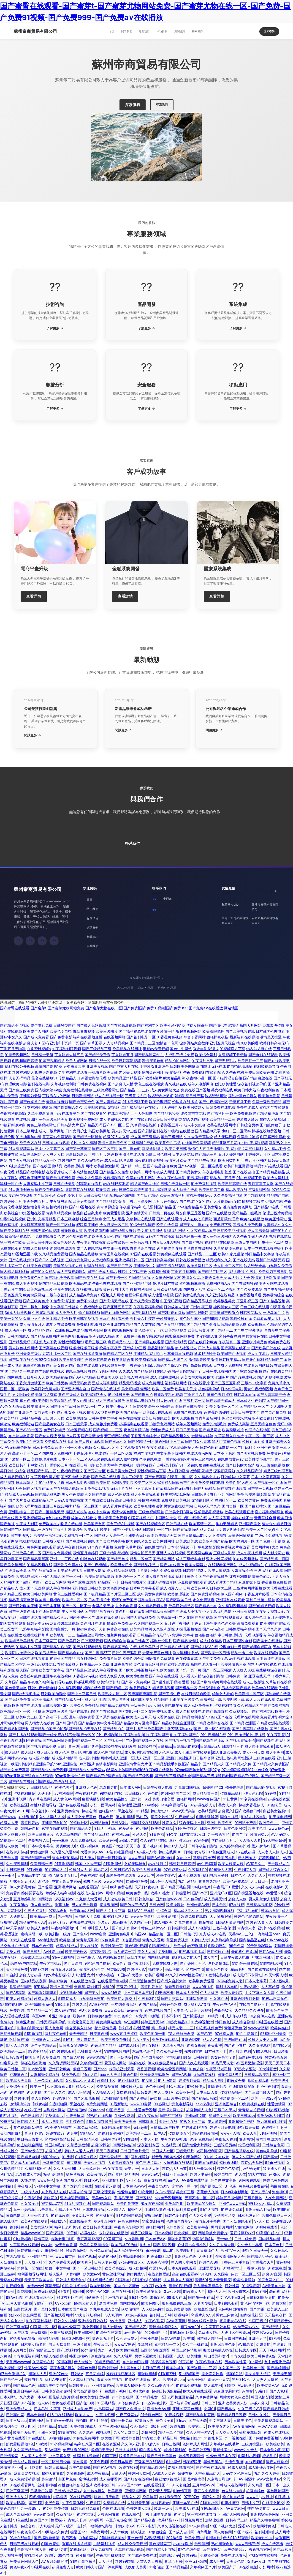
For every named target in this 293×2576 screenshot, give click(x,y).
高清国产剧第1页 (48, 1066)
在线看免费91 (170, 2496)
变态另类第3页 (20, 1195)
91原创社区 (209, 2502)
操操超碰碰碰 (159, 1271)
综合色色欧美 (225, 1623)
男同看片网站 (222, 2227)
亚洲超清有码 (103, 2385)
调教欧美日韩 (99, 1482)
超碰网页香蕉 (72, 1230)
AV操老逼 (246, 2344)
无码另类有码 (46, 1394)
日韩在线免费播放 (190, 1260)
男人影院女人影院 (263, 1899)
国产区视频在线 (36, 1488)
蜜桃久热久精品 (261, 2203)
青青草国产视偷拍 (224, 1312)
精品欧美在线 (236, 1189)
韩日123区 (58, 2221)
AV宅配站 (247, 2479)
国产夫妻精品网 (108, 1101)
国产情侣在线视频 (105, 1389)
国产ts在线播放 (218, 1213)
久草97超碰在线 (38, 2168)
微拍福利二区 (118, 1107)
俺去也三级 (92, 1881)
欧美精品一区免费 (94, 1664)
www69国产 (97, 2057)
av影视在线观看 (242, 1658)
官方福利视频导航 (269, 1512)
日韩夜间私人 (251, 1312)
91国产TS (240, 1834)
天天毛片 (105, 2561)
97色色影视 (109, 1940)
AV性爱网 (141, 2028)
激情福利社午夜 (177, 1072)
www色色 (46, 2180)
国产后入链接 (73, 2057)
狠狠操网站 (185, 1799)
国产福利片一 (218, 1113)
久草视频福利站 (63, 1084)
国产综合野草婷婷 (148, 2057)
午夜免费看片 (157, 1447)
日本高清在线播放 (270, 1658)
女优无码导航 (135, 1863)
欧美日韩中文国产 (245, 1412)
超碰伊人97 (136, 1969)
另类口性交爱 (163, 1799)
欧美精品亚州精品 (122, 1078)
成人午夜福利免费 (71, 1547)
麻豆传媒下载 (249, 1582)
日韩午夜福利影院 (202, 1846)
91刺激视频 (37, 2069)
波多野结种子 (205, 1353)
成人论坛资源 (79, 2092)
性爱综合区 (126, 2192)
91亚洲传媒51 (186, 1828)
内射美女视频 (130, 1072)
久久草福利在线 (82, 2379)
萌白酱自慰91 (150, 2450)
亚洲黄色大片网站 (46, 2039)
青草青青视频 (84, 1031)
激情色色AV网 (158, 2409)
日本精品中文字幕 (31, 1875)
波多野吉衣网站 (193, 1113)
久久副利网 (134, 2239)
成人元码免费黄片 (198, 1705)
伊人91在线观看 (236, 2537)
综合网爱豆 (32, 2315)
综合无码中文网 (192, 1822)
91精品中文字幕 (28, 1646)
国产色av (80, 1934)
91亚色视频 (99, 2461)
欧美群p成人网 (82, 1910)
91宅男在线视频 (253, 1799)
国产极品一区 (186, 1687)
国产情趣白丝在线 (257, 1078)
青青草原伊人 (207, 2250)
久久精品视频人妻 (152, 1606)
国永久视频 (229, 1816)
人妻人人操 (149, 2139)
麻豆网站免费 (184, 1336)
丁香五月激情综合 (68, 1529)
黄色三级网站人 (204, 1459)
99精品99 (214, 2016)
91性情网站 (85, 2555)
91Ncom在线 (277, 1940)
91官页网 (109, 2455)
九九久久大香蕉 (267, 2473)
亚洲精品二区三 (40, 2256)
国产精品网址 (210, 1430)
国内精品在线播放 (83, 1254)
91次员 (179, 2514)
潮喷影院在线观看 (80, 1189)
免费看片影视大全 (274, 1717)
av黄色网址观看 (241, 1535)
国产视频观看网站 (58, 2315)
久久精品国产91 (249, 1471)
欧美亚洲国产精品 (213, 1541)
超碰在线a (88, 2233)
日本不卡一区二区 (72, 1459)
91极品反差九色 (275, 1998)
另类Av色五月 (276, 2057)
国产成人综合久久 (273, 1869)
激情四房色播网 (158, 1154)
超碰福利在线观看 (133, 1424)
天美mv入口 (101, 2198)
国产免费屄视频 (277, 1705)
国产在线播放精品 (151, 1547)
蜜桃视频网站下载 (151, 1471)
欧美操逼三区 (38, 1406)
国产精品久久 (81, 1828)
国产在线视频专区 (150, 1524)
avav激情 (134, 2010)
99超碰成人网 (132, 2086)
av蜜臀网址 (196, 1945)
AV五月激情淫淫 (249, 2063)
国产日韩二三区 (119, 1265)
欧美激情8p (96, 2174)
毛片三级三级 (96, 1342)
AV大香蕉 (117, 2321)
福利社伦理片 (161, 1641)
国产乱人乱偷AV (125, 1928)
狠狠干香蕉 (82, 2069)
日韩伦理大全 (209, 1687)
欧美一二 (37, 2086)
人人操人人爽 (250, 1840)
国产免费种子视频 (130, 1336)
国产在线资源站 (186, 1529)
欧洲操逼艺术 (239, 2291)
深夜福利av (63, 1899)
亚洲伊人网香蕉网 (233, 2514)
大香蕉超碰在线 (120, 2162)
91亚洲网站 (112, 1863)
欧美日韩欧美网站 (37, 1594)
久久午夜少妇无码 (247, 1236)
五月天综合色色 (263, 1424)
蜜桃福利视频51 (71, 1342)
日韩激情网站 (83, 1095)
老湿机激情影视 (114, 2098)
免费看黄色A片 (31, 1277)
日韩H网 (86, 1928)
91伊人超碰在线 (19, 1998)
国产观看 (45, 1887)
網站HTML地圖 (167, 987)
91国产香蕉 (115, 2110)
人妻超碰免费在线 (45, 2074)
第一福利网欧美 (13, 1242)
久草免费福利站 (86, 2127)
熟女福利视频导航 (219, 1910)
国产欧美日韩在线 (266, 1348)
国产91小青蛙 (235, 2045)
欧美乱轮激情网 (106, 1166)
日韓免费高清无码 (133, 1189)
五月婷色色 (75, 2121)
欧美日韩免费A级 (261, 2356)
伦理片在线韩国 (258, 1430)
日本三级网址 (27, 1131)
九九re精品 (187, 1881)
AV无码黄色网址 (18, 1447)
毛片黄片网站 (148, 1570)
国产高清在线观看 (171, 1265)
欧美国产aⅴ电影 (183, 1166)
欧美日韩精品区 (181, 1606)
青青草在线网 (40, 1799)
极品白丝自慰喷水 (91, 1635)
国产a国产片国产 (29, 1582)
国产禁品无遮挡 (96, 1834)
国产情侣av (76, 2110)
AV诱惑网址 (154, 2537)
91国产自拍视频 (200, 1617)
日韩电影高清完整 (56, 2391)
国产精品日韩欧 (204, 2098)
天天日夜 (133, 1846)
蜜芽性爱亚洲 (129, 1805)
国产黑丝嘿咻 (278, 2368)
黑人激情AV (261, 1846)
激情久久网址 (193, 1277)
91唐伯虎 (156, 2567)
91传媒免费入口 (130, 2403)
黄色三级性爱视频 (68, 1594)
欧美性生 (194, 2356)
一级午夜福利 (57, 1295)
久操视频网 (75, 2473)
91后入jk (152, 2444)
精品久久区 (85, 2086)
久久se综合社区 (160, 2385)
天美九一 (131, 2168)
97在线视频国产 (157, 2010)
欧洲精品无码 (42, 1500)
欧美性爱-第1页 (172, 1025)
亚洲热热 (246, 2139)
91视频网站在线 (100, 2280)
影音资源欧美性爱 (166, 2157)
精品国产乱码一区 (41, 1471)
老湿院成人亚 (207, 1336)
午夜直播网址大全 (230, 2256)
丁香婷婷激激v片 (176, 1459)
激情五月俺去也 (207, 2221)
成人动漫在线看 (185, 1189)
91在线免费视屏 (188, 2385)
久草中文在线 (34, 1318)
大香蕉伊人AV (91, 1852)
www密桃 (98, 1934)
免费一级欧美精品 (266, 1101)
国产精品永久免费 (114, 1172)
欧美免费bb (194, 2537)
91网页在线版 (249, 2180)
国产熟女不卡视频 (71, 1412)
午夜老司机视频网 (110, 2555)
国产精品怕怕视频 (260, 1787)
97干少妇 (133, 2180)
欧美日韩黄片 (199, 1330)
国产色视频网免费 (60, 1177)
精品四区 (100, 1869)
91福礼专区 (213, 2438)
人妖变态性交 (158, 2262)
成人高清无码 (258, 1230)
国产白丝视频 (192, 1242)
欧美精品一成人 (43, 1916)
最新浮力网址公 (171, 2110)
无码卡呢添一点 (68, 2526)
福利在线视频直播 (87, 1037)
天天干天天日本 (277, 2063)
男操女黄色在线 (255, 1336)
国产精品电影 (28, 2157)
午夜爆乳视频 (43, 1312)
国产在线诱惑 (244, 1260)
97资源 (140, 2016)
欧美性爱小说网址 (259, 1459)
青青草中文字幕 (277, 1330)
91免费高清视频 (62, 1301)
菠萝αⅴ (103, 1922)
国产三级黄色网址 (23, 1611)
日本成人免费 (187, 1992)
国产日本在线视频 (49, 1260)
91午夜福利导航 (39, 2321)
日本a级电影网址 (234, 2192)
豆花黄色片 (19, 2074)
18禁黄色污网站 (162, 1424)
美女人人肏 (227, 1805)
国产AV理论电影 (160, 1857)
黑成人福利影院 (105, 1383)
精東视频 (138, 2532)
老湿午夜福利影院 (34, 1629)
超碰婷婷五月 (11, 1201)
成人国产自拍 (27, 1670)
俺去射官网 (193, 2051)
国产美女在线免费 (189, 1295)
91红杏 (145, 2245)
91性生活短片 (247, 2033)
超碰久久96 (208, 2262)
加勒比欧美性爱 (223, 1084)
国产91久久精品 (43, 1271)
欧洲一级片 (163, 2508)
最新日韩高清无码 (270, 1260)
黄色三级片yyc (153, 1928)
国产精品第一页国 (274, 1559)
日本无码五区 (249, 2215)
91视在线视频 (206, 2162)
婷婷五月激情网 (229, 2198)
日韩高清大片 (68, 1125)
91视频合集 (15, 2286)
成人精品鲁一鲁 (205, 1793)
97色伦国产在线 (219, 1717)
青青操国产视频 (109, 2379)
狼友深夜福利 (152, 2203)
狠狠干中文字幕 (58, 2268)
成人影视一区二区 (114, 1224)
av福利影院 (63, 1793)
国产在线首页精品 (277, 1371)
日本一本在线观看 (258, 1248)
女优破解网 (39, 1852)
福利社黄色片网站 (242, 1095)
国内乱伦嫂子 (271, 1125)
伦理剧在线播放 (185, 1101)
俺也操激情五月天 (63, 1875)
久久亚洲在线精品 (220, 1295)
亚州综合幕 (61, 2016)
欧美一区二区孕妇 (260, 1529)
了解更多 (52, 334)
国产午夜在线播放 (213, 1576)
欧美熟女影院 (269, 1095)
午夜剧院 (93, 2502)
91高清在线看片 (89, 1183)
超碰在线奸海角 (33, 2063)
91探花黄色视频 (163, 2362)
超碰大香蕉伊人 (251, 1805)
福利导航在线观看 (82, 1582)
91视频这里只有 (19, 1166)
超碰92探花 (100, 2145)
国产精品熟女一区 (150, 2397)
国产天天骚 (198, 2420)
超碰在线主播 (253, 1441)
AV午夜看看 (112, 2168)
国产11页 (36, 2502)
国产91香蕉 (138, 2098)
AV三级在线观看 (101, 1459)
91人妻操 (34, 2092)
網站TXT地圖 (145, 987)
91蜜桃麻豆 (230, 2502)
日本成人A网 (130, 1787)
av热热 (47, 2245)
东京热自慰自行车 (221, 2479)
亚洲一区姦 (47, 2432)
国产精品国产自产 (35, 1857)
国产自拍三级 (11, 2379)
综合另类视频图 (179, 2309)
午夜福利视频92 (13, 1113)
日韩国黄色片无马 (134, 2151)
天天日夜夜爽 (107, 2151)
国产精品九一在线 (19, 1371)
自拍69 (81, 2420)
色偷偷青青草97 (179, 2221)
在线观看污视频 (107, 2186)
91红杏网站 (86, 2514)
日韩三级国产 (17, 2491)
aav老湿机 (204, 2104)
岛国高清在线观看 (155, 2350)
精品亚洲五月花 (225, 1142)
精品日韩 (170, 2438)
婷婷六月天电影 (222, 2127)
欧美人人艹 (84, 2414)
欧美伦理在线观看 (277, 1588)
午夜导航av (184, 1816)
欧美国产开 (227, 2567)
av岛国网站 (103, 2409)
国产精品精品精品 (270, 1172)
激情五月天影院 (63, 1969)
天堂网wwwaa (18, 2362)
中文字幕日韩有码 (216, 2327)
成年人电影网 (199, 1084)
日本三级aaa (16, 2420)
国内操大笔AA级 (48, 1090)
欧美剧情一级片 (58, 1934)
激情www (35, 2286)
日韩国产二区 (11, 1529)
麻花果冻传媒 (274, 1025)
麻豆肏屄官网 (136, 1295)
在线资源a (110, 2444)
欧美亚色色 (185, 2092)
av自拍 (155, 2098)
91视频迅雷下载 (25, 1254)
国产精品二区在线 (117, 1353)
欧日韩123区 (135, 1793)
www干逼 (137, 1857)
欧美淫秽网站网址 (175, 1494)
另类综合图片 (17, 2086)
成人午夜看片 (258, 1353)
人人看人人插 (190, 1676)
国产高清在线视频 (53, 1348)
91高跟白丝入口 (269, 2233)
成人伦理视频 (119, 1494)
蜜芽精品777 (51, 2203)
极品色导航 (36, 2414)
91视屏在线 (40, 2567)
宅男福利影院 (198, 1177)
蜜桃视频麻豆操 (192, 1283)
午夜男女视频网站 (270, 1611)
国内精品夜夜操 (33, 1981)
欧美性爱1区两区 (239, 1482)
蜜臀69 (201, 2280)
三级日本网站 (246, 1242)
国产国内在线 (11, 1377)
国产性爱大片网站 (197, 2145)
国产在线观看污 (169, 1219)
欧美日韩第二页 (211, 1189)
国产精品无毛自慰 (175, 1887)
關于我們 (126, 31)
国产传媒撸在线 (32, 1101)
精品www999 (32, 2233)
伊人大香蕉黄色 (22, 1887)
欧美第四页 (197, 2426)
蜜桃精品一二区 (167, 2344)
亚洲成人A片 (16, 2496)
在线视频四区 (27, 1119)
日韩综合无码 (42, 1054)
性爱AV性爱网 (35, 2368)
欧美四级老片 (233, 1430)
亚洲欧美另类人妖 (232, 2403)
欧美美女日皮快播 (94, 2397)
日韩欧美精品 (230, 1359)
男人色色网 (54, 2028)
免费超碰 (17, 2010)
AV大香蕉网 (176, 2321)
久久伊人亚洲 (132, 2444)
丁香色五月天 (11, 1295)
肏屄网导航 (195, 1969)
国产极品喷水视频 (144, 1301)
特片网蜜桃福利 (250, 1148)
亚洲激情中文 (144, 1265)
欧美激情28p (100, 2286)
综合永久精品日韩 (276, 1524)
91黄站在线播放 (137, 2379)
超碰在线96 (128, 2467)
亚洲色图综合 (226, 2104)
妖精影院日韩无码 (189, 1095)
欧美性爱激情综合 (94, 2245)
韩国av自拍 (30, 1828)
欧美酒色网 (108, 1840)
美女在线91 (89, 1945)
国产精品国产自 (116, 1646)
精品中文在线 (69, 2209)
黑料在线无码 (160, 1371)
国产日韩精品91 (190, 1535)
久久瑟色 (86, 2432)
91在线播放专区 (82, 1981)
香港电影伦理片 (206, 1048)
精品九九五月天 (222, 1177)
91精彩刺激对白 (13, 1125)
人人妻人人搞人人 (272, 1852)
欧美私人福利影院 (134, 1377)
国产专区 (115, 2174)
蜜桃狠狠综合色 (71, 2485)
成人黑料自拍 (127, 1459)
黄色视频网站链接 (28, 2127)
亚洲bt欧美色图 (219, 1822)
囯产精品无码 (91, 1125)
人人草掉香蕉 (219, 1518)
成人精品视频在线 (14, 1477)
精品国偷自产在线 (179, 1482)
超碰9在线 (137, 2063)
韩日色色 (222, 2022)
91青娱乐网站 (76, 2250)
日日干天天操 (187, 1430)
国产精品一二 (222, 1330)
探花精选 (24, 2291)
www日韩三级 (247, 2543)
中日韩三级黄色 (30, 2139)
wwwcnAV (151, 2174)
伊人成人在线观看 (25, 2162)
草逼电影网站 (105, 2221)
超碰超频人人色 (199, 2110)
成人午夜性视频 (59, 1588)
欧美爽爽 (115, 2491)
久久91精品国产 (250, 1705)
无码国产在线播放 (160, 1236)
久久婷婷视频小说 (234, 1846)
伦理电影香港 (255, 1635)
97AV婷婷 (150, 1805)
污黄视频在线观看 (171, 1254)
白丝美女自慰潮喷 (37, 1265)
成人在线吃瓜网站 (197, 1219)
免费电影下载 (221, 1224)
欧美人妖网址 (76, 1060)
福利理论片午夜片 (242, 1271)
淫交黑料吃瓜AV (186, 1652)
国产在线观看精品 (87, 1646)
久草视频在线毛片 (224, 2444)
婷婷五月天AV (152, 2022)
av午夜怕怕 (133, 2332)
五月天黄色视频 (19, 2303)
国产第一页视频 (260, 1488)
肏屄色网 (52, 2502)
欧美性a (118, 1963)
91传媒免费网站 (85, 2438)
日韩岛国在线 (245, 1394)
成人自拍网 (138, 2268)
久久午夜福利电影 (228, 1195)
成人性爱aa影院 (161, 1295)
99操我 (155, 2280)
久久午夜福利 (233, 1072)
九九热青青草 (186, 1922)
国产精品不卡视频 (14, 1025)
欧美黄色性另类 (168, 1142)
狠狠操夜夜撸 (217, 1037)
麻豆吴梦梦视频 (26, 2473)
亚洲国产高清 (167, 1406)
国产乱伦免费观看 (59, 1277)
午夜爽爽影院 (61, 1201)
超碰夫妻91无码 (36, 1043)
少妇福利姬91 (190, 2438)
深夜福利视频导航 (252, 1084)
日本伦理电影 (232, 1389)
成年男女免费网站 (151, 1594)
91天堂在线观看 (13, 1623)
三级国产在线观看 (149, 2461)
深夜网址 (115, 2567)
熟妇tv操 (40, 2104)
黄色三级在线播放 (149, 1084)
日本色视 (106, 1816)
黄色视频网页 (160, 2543)
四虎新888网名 (159, 2256)
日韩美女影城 (94, 1570)
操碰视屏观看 (85, 1682)
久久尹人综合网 (222, 2245)
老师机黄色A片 (89, 2051)
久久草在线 (219, 1998)
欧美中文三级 (27, 1717)
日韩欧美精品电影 (167, 1289)
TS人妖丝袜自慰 (181, 2033)
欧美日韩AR (84, 2332)
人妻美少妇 (202, 2303)
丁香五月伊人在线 (87, 1453)
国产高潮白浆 (217, 1711)
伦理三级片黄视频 (277, 1213)
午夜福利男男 (203, 1060)
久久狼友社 (30, 2203)
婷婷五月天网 (190, 2080)
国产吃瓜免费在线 (68, 1565)
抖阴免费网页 (192, 2520)
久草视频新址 (240, 1711)
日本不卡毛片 (224, 1453)
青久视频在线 (176, 1084)
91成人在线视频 (54, 2356)
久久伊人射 (257, 1875)
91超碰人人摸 (145, 1852)
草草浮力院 (136, 1957)
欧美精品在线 (80, 1283)
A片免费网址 (97, 2104)
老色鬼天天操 (216, 1277)
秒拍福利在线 (149, 1500)
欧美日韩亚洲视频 (238, 1166)
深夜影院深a (101, 2356)
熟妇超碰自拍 (222, 2543)
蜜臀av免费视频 (156, 1048)
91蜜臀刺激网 (153, 2221)
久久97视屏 (123, 2356)
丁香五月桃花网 (184, 1271)
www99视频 (203, 1986)
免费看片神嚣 (248, 1136)
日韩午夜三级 (201, 1307)
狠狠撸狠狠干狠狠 (83, 1348)
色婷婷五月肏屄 (274, 2127)
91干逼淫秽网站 (259, 1945)
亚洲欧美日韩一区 (129, 1260)
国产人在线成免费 (141, 1617)
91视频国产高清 (25, 1060)
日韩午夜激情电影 (42, 1687)
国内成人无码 (194, 1289)
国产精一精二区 (133, 1166)
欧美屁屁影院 (76, 1418)
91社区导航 (99, 2420)
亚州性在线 (168, 2121)
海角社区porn (269, 1934)
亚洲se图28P (195, 2115)
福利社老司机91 (67, 2227)
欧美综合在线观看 (157, 1412)
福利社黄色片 (187, 1576)
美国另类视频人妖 (68, 1265)
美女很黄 (80, 2461)
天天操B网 (38, 2332)
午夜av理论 (249, 1986)
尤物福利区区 (202, 1500)
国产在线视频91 (21, 1260)
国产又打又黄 (45, 2309)
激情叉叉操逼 (271, 1037)
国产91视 (257, 2309)
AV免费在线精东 (58, 2127)
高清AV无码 (123, 2198)
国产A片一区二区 (91, 1406)
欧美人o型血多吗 (101, 1412)
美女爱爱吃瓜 (212, 2373)
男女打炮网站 (87, 1658)
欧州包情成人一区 (276, 2215)
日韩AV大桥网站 (67, 2491)
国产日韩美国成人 (14, 1336)
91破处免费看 (232, 2209)
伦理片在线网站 (246, 1717)
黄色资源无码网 (146, 1664)
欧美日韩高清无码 (274, 1043)
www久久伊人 (246, 2450)
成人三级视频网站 (71, 1271)
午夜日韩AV (120, 1869)
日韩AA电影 (171, 2338)
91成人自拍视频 (36, 1248)
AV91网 (23, 1811)
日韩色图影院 (176, 2215)
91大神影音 (105, 1975)
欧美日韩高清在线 (232, 1183)
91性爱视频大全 (75, 2286)
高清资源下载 (211, 1699)
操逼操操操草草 (36, 1635)
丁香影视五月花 (169, 1125)
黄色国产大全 (113, 1846)
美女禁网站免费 (109, 2022)
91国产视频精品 (51, 1060)
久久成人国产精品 (133, 1371)
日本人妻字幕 (256, 1981)
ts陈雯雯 (60, 2496)
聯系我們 (197, 31)
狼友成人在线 (274, 2168)
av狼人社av (58, 1922)
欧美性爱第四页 (96, 1230)
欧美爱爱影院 (114, 1213)
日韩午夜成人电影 (157, 1787)
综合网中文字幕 (223, 2180)
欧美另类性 (226, 1857)
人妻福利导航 (103, 1260)
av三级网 (131, 2022)
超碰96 (78, 2291)
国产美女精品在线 (171, 1324)
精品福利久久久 (219, 1260)
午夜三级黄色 (188, 1699)
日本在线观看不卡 (114, 1318)
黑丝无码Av (212, 2461)
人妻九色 (180, 2010)
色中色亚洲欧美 (277, 2362)
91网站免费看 (246, 1822)
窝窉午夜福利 (230, 1336)
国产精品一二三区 (202, 1254)
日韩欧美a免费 (100, 2016)
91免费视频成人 (162, 1711)
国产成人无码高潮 (91, 1025)
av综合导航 (128, 1840)
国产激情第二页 (42, 2350)
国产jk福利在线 (144, 1312)
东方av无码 (164, 2192)
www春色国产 (209, 1799)
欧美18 (188, 2338)
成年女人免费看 (89, 1177)
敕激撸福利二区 (199, 1265)
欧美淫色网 (257, 1828)
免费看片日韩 (110, 1658)
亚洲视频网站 (34, 1518)
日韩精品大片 (28, 2121)
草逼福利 (282, 2256)
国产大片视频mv (219, 1201)
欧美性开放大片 (119, 1406)
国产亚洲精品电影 (137, 1283)
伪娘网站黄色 (264, 2526)
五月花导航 (33, 2467)
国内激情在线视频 (49, 1371)
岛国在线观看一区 (205, 1664)
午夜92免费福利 (44, 1359)
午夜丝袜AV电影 (174, 2139)
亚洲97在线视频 (271, 1928)
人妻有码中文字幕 (37, 1183)
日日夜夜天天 (34, 1377)
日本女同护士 (76, 1131)
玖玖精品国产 (21, 1986)
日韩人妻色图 (105, 2262)
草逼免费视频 (177, 1940)
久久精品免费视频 (53, 1254)
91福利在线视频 (218, 1975)
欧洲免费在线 (121, 1887)
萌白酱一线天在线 (192, 1518)
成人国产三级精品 (145, 1136)
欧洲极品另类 (80, 2221)
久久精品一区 (259, 2485)
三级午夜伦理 (224, 1928)
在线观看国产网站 (222, 1565)
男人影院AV (41, 2098)
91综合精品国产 (142, 1224)
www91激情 (44, 2514)
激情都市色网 (167, 1043)
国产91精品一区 (141, 1441)
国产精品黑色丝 (78, 1670)
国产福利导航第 (47, 2537)
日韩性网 (232, 2286)
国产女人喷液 (46, 1436)
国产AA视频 (181, 2074)
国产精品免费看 (97, 1054)
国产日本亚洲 (50, 1606)
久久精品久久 (104, 1447)
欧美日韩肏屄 (138, 1641)
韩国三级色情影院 (186, 2350)
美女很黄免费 (17, 1969)
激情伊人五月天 (200, 1148)
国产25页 (200, 1893)
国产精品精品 (177, 2567)
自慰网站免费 (137, 1881)
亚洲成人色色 (86, 1787)
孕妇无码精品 (227, 1524)
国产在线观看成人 (228, 1617)
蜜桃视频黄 (88, 2479)
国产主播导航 (130, 1148)
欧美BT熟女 (160, 1893)
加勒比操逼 (214, 2520)
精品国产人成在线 (140, 1324)
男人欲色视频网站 (23, 1348)
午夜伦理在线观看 (106, 1283)
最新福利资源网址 (19, 1236)
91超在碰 (259, 2291)
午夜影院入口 (245, 1869)
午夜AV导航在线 (208, 2362)
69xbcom (63, 2303)
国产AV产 (204, 2033)
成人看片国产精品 (222, 1582)
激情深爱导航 (153, 1060)
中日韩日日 (15, 1869)
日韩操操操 (177, 1928)
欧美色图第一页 (152, 2033)
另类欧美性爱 (236, 2362)
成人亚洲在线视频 (164, 1377)
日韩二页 (208, 2403)
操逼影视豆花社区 (120, 2373)
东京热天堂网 (252, 2162)
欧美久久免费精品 (84, 1705)
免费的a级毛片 (214, 1424)
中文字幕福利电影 (217, 1611)
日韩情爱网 (9, 2455)
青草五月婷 (173, 2561)
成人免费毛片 (211, 1529)
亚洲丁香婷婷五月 (53, 1465)
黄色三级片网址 (148, 2162)
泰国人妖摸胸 (76, 1512)
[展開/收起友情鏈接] (275, 891)
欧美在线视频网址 (118, 1330)
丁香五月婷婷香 (256, 1594)
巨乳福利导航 (248, 1910)
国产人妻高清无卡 (271, 1394)
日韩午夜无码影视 (126, 1652)
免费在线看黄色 (48, 1236)
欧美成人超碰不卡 (130, 2385)
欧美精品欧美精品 (19, 1641)
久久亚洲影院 (164, 1629)
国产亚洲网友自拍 (75, 1389)
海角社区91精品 (65, 1857)
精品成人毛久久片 (188, 1910)
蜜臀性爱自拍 (152, 1986)
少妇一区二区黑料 (236, 1131)
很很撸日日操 (91, 1289)
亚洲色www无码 (232, 2203)
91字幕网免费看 (273, 1136)
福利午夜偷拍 (147, 2115)
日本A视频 (163, 2233)
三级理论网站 (30, 1154)
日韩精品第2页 (195, 1570)
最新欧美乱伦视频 (168, 1394)
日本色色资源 (43, 1945)
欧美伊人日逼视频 (146, 1869)
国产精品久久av (55, 1617)
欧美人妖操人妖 (13, 1834)
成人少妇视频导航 (114, 1119)
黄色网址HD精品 (74, 1336)
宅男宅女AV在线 (233, 2321)
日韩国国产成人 (171, 2356)
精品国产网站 (278, 1195)
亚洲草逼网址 (135, 2491)
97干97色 (191, 2496)
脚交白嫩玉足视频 (190, 1213)
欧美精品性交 (117, 1799)
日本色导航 (192, 1899)
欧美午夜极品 (110, 1348)
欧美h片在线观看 (29, 1441)
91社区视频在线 (79, 1430)
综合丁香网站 (195, 1037)
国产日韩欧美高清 (240, 1465)
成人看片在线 (164, 1717)
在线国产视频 (116, 2391)
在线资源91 (28, 1816)
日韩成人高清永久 (70, 2280)
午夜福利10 (197, 1869)
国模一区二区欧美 (14, 1389)
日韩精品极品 (41, 1787)
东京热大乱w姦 (174, 2168)
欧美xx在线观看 (264, 1687)
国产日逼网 (73, 1963)
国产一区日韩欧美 (111, 1857)
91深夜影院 (217, 2086)
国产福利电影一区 (141, 1037)
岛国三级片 (258, 2321)
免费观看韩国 (271, 1500)
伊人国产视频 (232, 1594)
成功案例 (162, 31)
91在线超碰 (60, 2215)
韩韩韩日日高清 (182, 1863)
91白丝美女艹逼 (51, 1482)
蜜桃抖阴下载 (32, 1934)
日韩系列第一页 (188, 1236)
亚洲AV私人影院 (270, 2115)
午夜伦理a (32, 2198)
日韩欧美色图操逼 (184, 1066)
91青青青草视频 (100, 1547)
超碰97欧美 (58, 1981)
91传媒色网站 (151, 2414)
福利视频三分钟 (215, 1875)
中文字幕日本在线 (148, 1488)
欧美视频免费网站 (83, 1119)
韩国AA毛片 (55, 2145)
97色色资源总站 (13, 2373)
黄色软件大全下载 (149, 1330)
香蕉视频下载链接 (232, 1054)
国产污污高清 (213, 1629)
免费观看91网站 (75, 2450)
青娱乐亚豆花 (219, 2379)
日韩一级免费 (245, 2239)
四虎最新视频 (46, 1072)
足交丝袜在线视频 (14, 1945)
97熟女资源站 (245, 2069)
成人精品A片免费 (83, 1295)
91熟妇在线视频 (99, 2115)
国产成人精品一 (209, 2338)
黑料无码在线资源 (262, 1664)
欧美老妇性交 (262, 2537)
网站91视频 (115, 1893)
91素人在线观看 (22, 1940)
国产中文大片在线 (123, 1066)
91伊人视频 (209, 2209)
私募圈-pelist (230, 904)
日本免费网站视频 (94, 1488)
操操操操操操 (30, 1541)
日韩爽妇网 (15, 2414)
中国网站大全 (166, 1518)
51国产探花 (243, 2532)
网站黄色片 (93, 2297)
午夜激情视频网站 (268, 2420)
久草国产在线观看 (24, 2245)
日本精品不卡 (57, 1318)
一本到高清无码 (123, 2004)
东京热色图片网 (135, 2362)
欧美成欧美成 (187, 1541)
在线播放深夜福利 (270, 1670)
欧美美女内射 (219, 2426)
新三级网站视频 (117, 1436)
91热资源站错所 (22, 2338)
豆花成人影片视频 (63, 2397)
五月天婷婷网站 (231, 1154)
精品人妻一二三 (181, 2028)
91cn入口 (90, 2074)
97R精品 (41, 1986)
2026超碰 (174, 2537)
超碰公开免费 (121, 2420)
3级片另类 (159, 2426)
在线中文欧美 (99, 1512)
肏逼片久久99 (202, 2315)
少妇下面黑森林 (103, 1805)
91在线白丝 (248, 2567)
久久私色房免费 (169, 2051)
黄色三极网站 (172, 1136)
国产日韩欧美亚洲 (23, 1606)
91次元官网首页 (81, 2022)
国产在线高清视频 (121, 1025)
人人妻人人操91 (265, 2379)
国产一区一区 (73, 1576)
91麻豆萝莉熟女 (226, 2391)
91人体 (240, 2174)
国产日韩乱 (32, 1951)
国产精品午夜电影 (202, 1160)
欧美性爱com (174, 2379)
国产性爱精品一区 (114, 2157)
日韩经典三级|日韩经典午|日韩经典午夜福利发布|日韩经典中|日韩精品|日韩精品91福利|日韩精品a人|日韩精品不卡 (150, 1746)
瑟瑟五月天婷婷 (177, 1986)
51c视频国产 (189, 2373)
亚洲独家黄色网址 (187, 2409)
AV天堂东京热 (273, 2286)
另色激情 (48, 2479)
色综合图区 (175, 2227)
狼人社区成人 (186, 1348)
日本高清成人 (42, 1699)
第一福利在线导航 (201, 2514)
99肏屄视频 (274, 2162)
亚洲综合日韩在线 (92, 2321)
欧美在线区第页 (139, 1541)
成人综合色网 (255, 1617)
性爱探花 (58, 2520)
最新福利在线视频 (244, 1037)
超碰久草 (79, 2004)
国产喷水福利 (240, 2051)
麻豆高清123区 (89, 2239)
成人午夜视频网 (249, 1553)
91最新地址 (119, 2104)
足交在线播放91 (44, 1078)
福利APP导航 (56, 2379)
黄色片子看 (165, 2420)
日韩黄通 (144, 2092)
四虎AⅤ (160, 2133)
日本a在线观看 (226, 2303)
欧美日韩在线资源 (99, 1576)
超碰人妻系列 (201, 2174)
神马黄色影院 (53, 2162)
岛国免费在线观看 (121, 1875)
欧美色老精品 (162, 1828)
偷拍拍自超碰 (233, 2496)
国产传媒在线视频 (262, 1969)
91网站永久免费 (55, 2532)
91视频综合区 (212, 2508)
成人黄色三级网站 (217, 1236)
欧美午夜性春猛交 (148, 1506)
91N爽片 (148, 2080)
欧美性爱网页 (69, 2327)
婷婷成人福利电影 (60, 1893)
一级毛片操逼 (34, 1711)
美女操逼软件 (41, 2227)
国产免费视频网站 (49, 1189)
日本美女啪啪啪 (33, 2344)
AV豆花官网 (99, 2004)
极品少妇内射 (125, 1195)
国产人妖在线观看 (89, 1441)
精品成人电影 (214, 2080)
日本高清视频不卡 (182, 1547)
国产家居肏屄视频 (247, 1371)
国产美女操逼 (57, 1365)
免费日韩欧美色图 (259, 1072)
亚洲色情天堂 (137, 1213)
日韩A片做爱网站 (230, 1922)
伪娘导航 (263, 2344)
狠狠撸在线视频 (211, 1465)
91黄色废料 (50, 2543)
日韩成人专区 (246, 2350)
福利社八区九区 (87, 2444)
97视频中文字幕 (47, 2186)
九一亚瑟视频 (24, 2209)
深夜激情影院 (100, 1951)
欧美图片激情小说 (19, 1652)
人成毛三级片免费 (179, 1054)
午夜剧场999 (159, 2186)
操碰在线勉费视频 (266, 1131)
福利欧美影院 (122, 1482)
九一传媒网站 (94, 2491)
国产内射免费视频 (263, 2438)
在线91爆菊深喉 (241, 2086)
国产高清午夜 (169, 1693)
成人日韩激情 (178, 1471)
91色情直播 (182, 2491)
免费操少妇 (209, 2555)
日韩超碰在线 (218, 1951)
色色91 (153, 1793)
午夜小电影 (149, 2338)
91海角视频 (33, 2033)
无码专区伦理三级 (237, 2473)
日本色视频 (87, 2256)
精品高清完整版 (21, 1600)
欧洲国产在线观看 (26, 1705)
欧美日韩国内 (244, 2115)
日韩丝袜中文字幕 (235, 1477)
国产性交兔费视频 (57, 1553)
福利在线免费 (94, 1687)
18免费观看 (71, 2074)
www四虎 (146, 1875)
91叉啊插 (156, 1834)
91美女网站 (99, 2532)
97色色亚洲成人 (221, 1852)
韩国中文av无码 (88, 1863)
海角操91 (279, 2192)
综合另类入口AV (78, 2028)
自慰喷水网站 (54, 2110)
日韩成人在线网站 (231, 2485)
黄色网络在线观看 (41, 1547)
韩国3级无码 (169, 2555)
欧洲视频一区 (11, 2368)
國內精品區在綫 (252, 1940)
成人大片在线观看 (260, 1699)
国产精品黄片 (206, 1154)
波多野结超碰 (216, 1095)
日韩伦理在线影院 (214, 1447)
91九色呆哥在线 (245, 1963)
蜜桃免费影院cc (199, 1195)
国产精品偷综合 (153, 2467)
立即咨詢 (269, 31)
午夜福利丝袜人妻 (31, 2549)
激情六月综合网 (91, 1969)
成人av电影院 (199, 1928)
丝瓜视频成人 (140, 1687)
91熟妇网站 (217, 1945)
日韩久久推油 (65, 2321)
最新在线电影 (57, 1101)
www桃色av (279, 1828)
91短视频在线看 (32, 1213)
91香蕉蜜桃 (167, 2373)
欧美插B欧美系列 (39, 2004)
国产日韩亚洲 (160, 1465)
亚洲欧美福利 (263, 1418)
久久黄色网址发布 (166, 1277)
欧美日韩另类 (57, 1383)
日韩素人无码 (160, 2491)
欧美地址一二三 (62, 1635)
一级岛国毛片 (274, 1312)
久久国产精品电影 (28, 2450)
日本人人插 (150, 2168)
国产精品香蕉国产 (160, 1611)
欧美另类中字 (107, 1465)
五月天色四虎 (141, 1113)
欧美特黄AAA (268, 2385)
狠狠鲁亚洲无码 (32, 1177)
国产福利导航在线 (184, 2403)
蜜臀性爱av (30, 1822)
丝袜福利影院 (24, 1793)
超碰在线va (55, 2133)
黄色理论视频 (136, 1945)
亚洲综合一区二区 (129, 1576)
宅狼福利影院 (92, 1330)
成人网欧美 (163, 1922)
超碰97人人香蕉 (116, 1136)
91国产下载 (43, 2303)
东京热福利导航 (224, 1940)
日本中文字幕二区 (49, 1148)
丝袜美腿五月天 (224, 1840)
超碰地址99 (160, 1811)
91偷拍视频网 (271, 1963)
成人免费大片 (66, 1312)
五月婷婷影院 (24, 1899)
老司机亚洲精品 (180, 2397)
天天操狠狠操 (221, 1916)
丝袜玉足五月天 (22, 1881)
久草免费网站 (206, 2397)
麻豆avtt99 (41, 2016)
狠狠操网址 (175, 1904)
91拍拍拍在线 (60, 2438)
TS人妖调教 (112, 2315)
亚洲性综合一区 (21, 1512)
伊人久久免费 (200, 2215)
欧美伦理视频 (178, 1594)
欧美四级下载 (234, 1699)
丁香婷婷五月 (122, 1054)
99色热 (271, 1793)
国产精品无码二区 (172, 1359)
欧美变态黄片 (186, 1389)
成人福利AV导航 (197, 2004)
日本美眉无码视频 (67, 1570)
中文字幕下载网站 (171, 1453)
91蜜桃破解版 (207, 1816)
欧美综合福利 (206, 1054)
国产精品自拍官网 (200, 2414)
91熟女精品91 (177, 2022)
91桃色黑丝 (63, 1787)
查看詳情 (33, 602)
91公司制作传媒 (55, 2508)
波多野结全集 (255, 1265)
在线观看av (160, 2502)
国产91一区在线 (185, 1465)
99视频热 (103, 2432)
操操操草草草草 (32, 1224)
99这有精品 (37, 2051)
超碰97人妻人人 (259, 1922)
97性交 (247, 2391)
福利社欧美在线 (162, 1670)
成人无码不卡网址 (247, 1975)
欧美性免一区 (254, 2368)
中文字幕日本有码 (66, 1881)
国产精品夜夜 (144, 2520)
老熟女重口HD (62, 2239)
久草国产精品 (16, 1682)
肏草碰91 (144, 2344)
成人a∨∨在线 (65, 2010)
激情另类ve (259, 1834)
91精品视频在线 (39, 1565)
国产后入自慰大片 (171, 1981)
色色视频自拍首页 (232, 2309)
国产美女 (91, 1992)
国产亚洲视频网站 (127, 1529)
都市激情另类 (106, 2028)
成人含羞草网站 (19, 2514)
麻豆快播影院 (93, 1799)
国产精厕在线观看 (149, 1342)
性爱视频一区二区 (234, 2098)
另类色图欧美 (146, 2356)
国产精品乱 (271, 2327)
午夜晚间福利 (39, 1682)
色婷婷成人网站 (139, 2508)
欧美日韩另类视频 (83, 1318)
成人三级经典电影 (190, 1559)
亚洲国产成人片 (69, 2180)
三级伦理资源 (259, 1189)
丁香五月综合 (202, 1623)
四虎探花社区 (251, 2315)
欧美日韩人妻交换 (121, 1998)
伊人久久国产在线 (246, 2157)
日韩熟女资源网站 (73, 2045)
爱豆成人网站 (115, 2063)
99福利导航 (58, 2549)
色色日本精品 (32, 2115)
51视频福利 (79, 2549)
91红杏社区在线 (69, 2297)
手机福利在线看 (141, 1142)
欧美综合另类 (277, 2010)
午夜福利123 (148, 1998)
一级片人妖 (30, 2192)
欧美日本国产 (121, 2461)
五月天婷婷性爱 (169, 1107)
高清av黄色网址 (124, 1512)
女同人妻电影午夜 (168, 1705)
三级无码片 (185, 2151)
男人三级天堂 (132, 1477)
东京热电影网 (126, 1606)
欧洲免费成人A (162, 1430)
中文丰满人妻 (220, 2420)
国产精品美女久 (188, 1172)
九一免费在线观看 (48, 2080)
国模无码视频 (45, 2291)
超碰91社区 (106, 2080)
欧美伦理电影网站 (78, 1166)
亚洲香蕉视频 (244, 1611)
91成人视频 (262, 2051)
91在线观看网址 (22, 2485)
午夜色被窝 (223, 2010)
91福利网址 (232, 2268)
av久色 (161, 2286)
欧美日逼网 (154, 1975)
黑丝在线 (125, 1811)
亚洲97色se (58, 2373)
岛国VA (140, 1934)
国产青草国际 (91, 1043)
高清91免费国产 (124, 1600)
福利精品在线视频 (219, 1242)
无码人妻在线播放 (69, 1500)
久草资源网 (51, 2057)
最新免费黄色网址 (157, 1652)
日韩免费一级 (236, 1676)
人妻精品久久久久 (277, 1224)
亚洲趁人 (135, 2321)
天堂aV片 (224, 2239)
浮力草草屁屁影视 (271, 2121)
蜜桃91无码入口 (115, 1916)
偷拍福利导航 (89, 1312)
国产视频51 (152, 1846)
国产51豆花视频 (86, 2098)
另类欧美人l (65, 1846)
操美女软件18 (162, 1816)
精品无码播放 (130, 1383)
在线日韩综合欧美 (196, 1693)
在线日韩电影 (50, 1611)
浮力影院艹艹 (87, 2039)
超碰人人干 (9, 1822)
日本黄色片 (274, 2245)
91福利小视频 (249, 2455)
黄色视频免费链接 (253, 2186)
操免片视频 (75, 2174)
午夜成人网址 (164, 1172)
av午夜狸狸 (206, 1863)
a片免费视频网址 (168, 2198)
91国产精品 (148, 2004)
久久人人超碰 (252, 1887)
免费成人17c (208, 2332)
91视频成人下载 (44, 1342)
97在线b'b (281, 2045)
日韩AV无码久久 (207, 1506)
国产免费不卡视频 (270, 1541)
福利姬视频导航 (266, 1066)
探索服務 (132, 104)
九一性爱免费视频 (141, 2110)
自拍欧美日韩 (57, 1207)
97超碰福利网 (11, 2004)
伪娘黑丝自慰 (205, 2309)
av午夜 (147, 2286)
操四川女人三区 (226, 1307)
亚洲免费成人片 (19, 2409)
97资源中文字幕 (180, 1635)
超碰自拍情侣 (80, 2192)
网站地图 (231, 1008)
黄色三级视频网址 (41, 1125)
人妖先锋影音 (11, 2262)
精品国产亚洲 (165, 1699)
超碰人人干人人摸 (262, 2039)
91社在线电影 (21, 2537)
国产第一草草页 (78, 1148)
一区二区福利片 (243, 1447)
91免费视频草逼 (248, 1295)
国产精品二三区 (142, 1043)
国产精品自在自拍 (99, 1611)
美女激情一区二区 (224, 1406)
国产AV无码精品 (82, 1377)
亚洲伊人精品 (50, 1576)
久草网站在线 (43, 2362)
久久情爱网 (139, 2426)
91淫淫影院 (250, 2286)
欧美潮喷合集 (123, 1359)
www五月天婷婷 (124, 2033)
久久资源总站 (260, 2045)
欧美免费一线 (137, 1893)
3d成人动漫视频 (18, 1312)
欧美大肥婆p (16, 2502)
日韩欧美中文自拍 (52, 2385)
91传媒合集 (236, 2080)
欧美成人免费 (38, 1928)
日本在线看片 (199, 1383)
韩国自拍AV (79, 2356)
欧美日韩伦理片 (39, 1242)
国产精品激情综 (186, 1641)
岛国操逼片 (22, 2309)
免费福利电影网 (89, 1324)
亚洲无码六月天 (258, 2209)
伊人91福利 (125, 1816)
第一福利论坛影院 (97, 2526)
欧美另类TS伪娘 (124, 2245)
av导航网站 (212, 2549)
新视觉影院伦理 (94, 1078)
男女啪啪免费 (23, 1394)
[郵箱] (42, 940)
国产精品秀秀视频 (197, 1301)
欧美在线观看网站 (221, 1125)
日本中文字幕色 (41, 1846)
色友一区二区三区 (245, 2274)
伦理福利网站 (175, 1230)
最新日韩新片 (76, 1154)
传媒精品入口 (69, 1078)
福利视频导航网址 (32, 2274)
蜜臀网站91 (153, 2215)
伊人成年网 (213, 2385)
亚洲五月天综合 (222, 1043)
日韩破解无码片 (30, 2250)
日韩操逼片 (181, 1893)
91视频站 (139, 2280)
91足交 (72, 2133)
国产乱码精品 (205, 1488)
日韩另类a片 (110, 2139)
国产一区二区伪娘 (117, 1453)
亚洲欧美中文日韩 (100, 2485)
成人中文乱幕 (195, 1125)
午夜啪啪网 (58, 2104)
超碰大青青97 (52, 2473)
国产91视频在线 (270, 1377)
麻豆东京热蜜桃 (206, 2491)
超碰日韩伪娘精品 (166, 2391)
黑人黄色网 (223, 2532)
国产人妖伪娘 (121, 2057)
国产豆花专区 (95, 1471)
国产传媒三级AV (133, 1904)
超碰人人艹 (38, 2373)
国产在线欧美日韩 (99, 1500)
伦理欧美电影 (16, 1084)
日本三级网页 (46, 1641)
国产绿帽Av (107, 2368)
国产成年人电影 (123, 1230)
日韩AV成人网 (270, 1951)
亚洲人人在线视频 (171, 1553)
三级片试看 (82, 2344)
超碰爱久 (225, 1811)
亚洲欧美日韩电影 (209, 1482)
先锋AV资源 (124, 2115)
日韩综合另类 (248, 1125)
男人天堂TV (163, 2092)
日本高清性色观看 (83, 1172)
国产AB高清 (16, 1992)
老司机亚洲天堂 (121, 2069)
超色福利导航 (209, 1389)
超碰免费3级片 (230, 2074)
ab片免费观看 (189, 1875)
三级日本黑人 (225, 2110)
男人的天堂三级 (124, 1131)
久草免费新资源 (40, 1113)
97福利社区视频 (119, 1852)
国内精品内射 (158, 1957)
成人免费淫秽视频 (24, 2479)
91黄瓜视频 (63, 1863)
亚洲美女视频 (97, 1066)
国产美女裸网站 (13, 1565)
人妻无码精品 (19, 1078)
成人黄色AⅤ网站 (66, 1799)
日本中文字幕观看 (144, 1588)
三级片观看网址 (106, 1090)
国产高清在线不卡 (235, 1348)
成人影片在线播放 (160, 1576)
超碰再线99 (229, 2162)
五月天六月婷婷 (142, 1318)
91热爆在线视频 (82, 1922)
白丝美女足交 (273, 2502)
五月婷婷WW (203, 2485)
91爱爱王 (126, 1828)
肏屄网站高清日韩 (59, 2139)
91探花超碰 (39, 1969)
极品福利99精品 (160, 1348)
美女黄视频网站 (150, 1230)
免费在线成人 (247, 1107)
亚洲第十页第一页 (64, 1043)
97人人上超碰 (17, 2045)
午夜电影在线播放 (91, 1242)
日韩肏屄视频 (11, 2033)
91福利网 (17, 2092)
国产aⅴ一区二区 (116, 1125)
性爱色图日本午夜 (221, 2455)
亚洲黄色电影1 (120, 1934)
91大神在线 (257, 2174)
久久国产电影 (96, 1494)
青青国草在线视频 (114, 1254)
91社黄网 (230, 1799)
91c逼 (63, 2426)
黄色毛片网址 (141, 1242)
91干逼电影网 (280, 1816)
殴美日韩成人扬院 (218, 2350)
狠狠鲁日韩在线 (132, 2455)
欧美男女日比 (121, 1565)
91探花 (229, 2385)
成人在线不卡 (272, 2543)
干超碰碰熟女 (167, 1318)
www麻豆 (60, 1840)
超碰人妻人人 (45, 1998)
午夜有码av (19, 1904)
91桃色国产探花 (97, 1963)
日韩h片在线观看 (56, 1142)
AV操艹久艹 (255, 1863)
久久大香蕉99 (64, 2168)
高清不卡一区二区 (26, 1453)
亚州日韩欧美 (60, 2069)
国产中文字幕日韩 (82, 1693)
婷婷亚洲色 (25, 2022)
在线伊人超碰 (17, 1852)
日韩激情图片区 (133, 1582)
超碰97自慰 (271, 2274)
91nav (181, 2420)
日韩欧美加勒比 (53, 1693)
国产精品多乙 (136, 2327)
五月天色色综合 (165, 1201)
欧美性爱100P (97, 2291)
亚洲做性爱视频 (219, 1559)
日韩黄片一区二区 (157, 1529)
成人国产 (210, 1957)
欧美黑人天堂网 (19, 2080)
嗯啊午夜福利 (225, 1148)
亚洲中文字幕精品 (41, 1219)
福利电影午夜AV (151, 1600)
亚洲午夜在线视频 (57, 1676)
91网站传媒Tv (123, 2145)
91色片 (68, 2039)
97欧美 (42, 2444)
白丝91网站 (88, 2537)
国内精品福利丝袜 (14, 1271)
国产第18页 (85, 2403)
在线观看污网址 (199, 1453)
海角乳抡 (157, 2297)
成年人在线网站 (89, 1248)
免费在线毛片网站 (140, 1177)
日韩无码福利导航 (51, 2022)
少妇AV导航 (251, 2168)
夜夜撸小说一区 (199, 1078)
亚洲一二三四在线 (64, 1559)
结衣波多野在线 (259, 1048)
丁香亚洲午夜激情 (156, 2514)
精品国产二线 (276, 1359)
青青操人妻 (246, 1928)
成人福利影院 (96, 1699)
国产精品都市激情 (110, 1201)
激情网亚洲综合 (20, 1412)
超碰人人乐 (216, 2291)
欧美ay (179, 1945)
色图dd (275, 2174)
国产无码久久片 (268, 1629)
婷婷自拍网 (223, 2174)
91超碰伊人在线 (262, 2016)
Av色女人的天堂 (13, 1406)
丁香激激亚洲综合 (154, 1066)
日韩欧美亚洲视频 (231, 1230)
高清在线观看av (185, 2274)
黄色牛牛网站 (181, 1048)
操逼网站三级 (82, 2215)
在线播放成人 (68, 1664)
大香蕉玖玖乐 (89, 2168)
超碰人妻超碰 (30, 1975)
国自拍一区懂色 (126, 2286)
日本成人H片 (129, 2045)
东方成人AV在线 (212, 1934)
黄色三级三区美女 (53, 1119)
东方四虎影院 (234, 1529)
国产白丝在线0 (40, 1570)
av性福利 (7, 2186)
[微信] (18, 940)
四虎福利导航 (40, 2496)
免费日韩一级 (41, 1863)
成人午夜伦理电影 (171, 1177)
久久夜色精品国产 (201, 1230)
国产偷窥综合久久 (68, 1107)
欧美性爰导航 (244, 2280)
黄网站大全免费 (87, 1916)
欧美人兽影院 (232, 1992)
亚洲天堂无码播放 (154, 2074)
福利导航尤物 (144, 1453)
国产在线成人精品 (102, 1271)
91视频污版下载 (135, 1101)
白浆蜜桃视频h (39, 1048)
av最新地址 (47, 2209)
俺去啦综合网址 (30, 2145)
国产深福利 (55, 2233)
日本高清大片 (27, 1482)
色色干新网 (155, 2086)
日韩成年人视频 (176, 1307)
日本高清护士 (99, 1600)
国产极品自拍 (158, 1166)
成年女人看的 (223, 1693)
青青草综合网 (265, 1518)
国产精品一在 (206, 1606)
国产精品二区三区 (212, 1271)
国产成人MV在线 (204, 1646)
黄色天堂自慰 (16, 1687)
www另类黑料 (142, 1916)
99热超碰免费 (136, 2315)
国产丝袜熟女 (68, 2350)
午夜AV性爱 (154, 2321)
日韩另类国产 (64, 1025)
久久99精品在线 (153, 1840)
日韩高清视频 (92, 1641)
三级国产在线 (235, 2039)
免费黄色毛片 (125, 1547)
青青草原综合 (108, 1207)
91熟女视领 (196, 2045)
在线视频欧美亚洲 (144, 1646)
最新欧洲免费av (120, 1623)
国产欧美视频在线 (240, 1031)
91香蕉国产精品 (62, 1658)
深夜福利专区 (148, 2145)
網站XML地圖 (125, 987)
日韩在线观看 (30, 1617)
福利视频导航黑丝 (116, 2127)
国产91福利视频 (105, 1371)
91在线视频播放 (245, 1559)
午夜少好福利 (35, 1910)
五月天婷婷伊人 (280, 1617)
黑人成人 (102, 1928)
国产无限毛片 (225, 1060)
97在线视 (236, 1904)
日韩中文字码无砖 (132, 1271)
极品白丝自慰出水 (87, 1213)
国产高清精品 (176, 1342)
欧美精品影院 (174, 1078)
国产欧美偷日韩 (248, 1811)
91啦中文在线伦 (216, 2157)
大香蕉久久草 (263, 2262)
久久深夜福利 (17, 1863)
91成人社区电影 (253, 1816)
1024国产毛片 (156, 2332)
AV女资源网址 (243, 2426)
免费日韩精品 (54, 1430)
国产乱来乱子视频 (166, 1682)
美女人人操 (146, 1951)
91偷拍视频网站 (117, 2051)
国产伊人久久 (55, 2092)
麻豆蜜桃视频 (34, 1365)
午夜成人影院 (27, 1524)
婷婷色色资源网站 (248, 1916)
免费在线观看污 (233, 2555)
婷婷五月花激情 (191, 2455)
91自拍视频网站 (247, 1201)
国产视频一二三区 (107, 1430)
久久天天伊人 (127, 2338)
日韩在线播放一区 (175, 1183)
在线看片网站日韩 (258, 1365)
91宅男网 (95, 2520)
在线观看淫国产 (156, 2485)
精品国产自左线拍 (145, 1183)
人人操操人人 (103, 2092)
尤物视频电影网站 (133, 1465)
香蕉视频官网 (260, 2549)
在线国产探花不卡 (254, 2004)
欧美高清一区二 (202, 1524)
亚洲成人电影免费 (77, 2409)
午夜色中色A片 (224, 2004)
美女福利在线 (222, 1090)
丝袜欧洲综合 (263, 1957)
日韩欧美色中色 (196, 1588)
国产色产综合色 (82, 1101)
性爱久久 (169, 1822)
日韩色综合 (144, 1899)
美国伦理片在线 (44, 1459)
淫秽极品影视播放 (208, 1512)
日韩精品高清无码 (151, 1635)
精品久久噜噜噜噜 (264, 2520)
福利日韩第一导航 (260, 1600)
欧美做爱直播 (107, 2086)
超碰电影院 (33, 2379)
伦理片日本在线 (165, 1283)
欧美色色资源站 (235, 1881)
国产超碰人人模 (120, 1084)
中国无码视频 (171, 1301)
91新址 (153, 2016)
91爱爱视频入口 (141, 1518)
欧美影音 (32, 2057)
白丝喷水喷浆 (139, 1963)
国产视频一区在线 (268, 1482)
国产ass (100, 2069)
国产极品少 (226, 2409)
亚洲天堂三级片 (28, 1353)
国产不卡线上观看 (75, 1477)
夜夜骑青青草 (187, 1658)
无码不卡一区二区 (199, 2198)
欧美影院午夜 (198, 2227)
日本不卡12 (171, 2016)
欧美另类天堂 (46, 1652)
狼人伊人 (87, 1857)
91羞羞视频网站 (17, 1054)
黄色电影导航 (182, 2104)
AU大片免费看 (90, 2010)
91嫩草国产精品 (103, 2045)
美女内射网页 (84, 1400)
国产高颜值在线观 (197, 1365)
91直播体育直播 (169, 1248)
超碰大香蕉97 (179, 2239)
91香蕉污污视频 (85, 1676)
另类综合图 (116, 1969)
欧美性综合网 (133, 1658)
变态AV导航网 (258, 2508)
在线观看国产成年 (93, 1887)
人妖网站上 (19, 1916)
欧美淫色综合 (115, 2268)
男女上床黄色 (227, 2315)
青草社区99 (33, 2133)
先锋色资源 (234, 2461)
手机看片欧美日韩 (103, 1072)
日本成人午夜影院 (251, 1400)
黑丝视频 (132, 2174)
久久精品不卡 (275, 1148)
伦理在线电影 (95, 1265)
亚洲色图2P (191, 2039)
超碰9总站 (234, 2373)
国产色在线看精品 (73, 1805)
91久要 (171, 1834)
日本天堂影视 (76, 1482)
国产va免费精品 (186, 1207)
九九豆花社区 (11, 1910)
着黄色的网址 (263, 1576)
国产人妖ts (278, 2391)
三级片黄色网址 (78, 1260)
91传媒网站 (244, 2227)
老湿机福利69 (175, 2450)
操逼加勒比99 (70, 1992)
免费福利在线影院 (206, 1072)
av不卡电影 (145, 2526)
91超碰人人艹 (194, 2291)
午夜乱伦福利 (130, 1207)
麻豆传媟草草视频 (64, 1623)
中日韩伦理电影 (230, 1635)
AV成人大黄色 (163, 2473)
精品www (8, 1816)
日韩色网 (156, 1904)
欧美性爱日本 (24, 2432)
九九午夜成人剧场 (104, 2309)
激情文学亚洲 (61, 1986)
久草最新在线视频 (178, 1353)
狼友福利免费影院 (37, 1107)
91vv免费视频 (63, 1957)
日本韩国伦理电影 (270, 1031)
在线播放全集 (16, 1570)
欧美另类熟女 (194, 1107)
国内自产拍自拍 (274, 1412)
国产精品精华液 (266, 1113)
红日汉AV (92, 2180)
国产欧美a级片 (150, 1078)
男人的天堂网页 (84, 1904)
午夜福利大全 (91, 1307)
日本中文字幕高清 (265, 1477)
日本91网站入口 (192, 1834)
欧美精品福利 (141, 1629)
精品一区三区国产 (87, 1506)
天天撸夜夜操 (275, 2315)
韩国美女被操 (220, 2115)
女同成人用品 (114, 1219)
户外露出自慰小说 (192, 2245)
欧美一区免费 (163, 1389)
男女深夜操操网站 (178, 1506)
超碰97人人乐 (174, 1846)
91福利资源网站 (111, 2133)
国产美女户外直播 (110, 1541)
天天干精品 (78, 2033)
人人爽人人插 (53, 1154)
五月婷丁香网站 (177, 1623)
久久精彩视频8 (70, 1687)
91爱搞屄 (281, 1904)
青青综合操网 (122, 2397)
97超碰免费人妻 (230, 1981)
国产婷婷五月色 (193, 1963)
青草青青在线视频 (198, 1248)
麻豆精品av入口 (121, 1342)
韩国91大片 (50, 2157)
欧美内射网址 (164, 1541)
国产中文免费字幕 (213, 1658)
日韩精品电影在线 (140, 1400)
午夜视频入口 (39, 1840)
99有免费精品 (201, 2139)
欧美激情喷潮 (256, 1494)
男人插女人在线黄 (39, 1723)
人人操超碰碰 (153, 2309)
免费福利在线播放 (77, 1090)
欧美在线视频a (266, 1652)
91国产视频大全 (223, 2526)
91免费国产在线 (272, 1623)
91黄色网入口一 (270, 2280)
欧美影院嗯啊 (213, 1031)
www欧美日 (115, 2010)
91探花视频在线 (188, 1629)
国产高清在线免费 (83, 1365)
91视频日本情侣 (183, 2332)
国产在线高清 (107, 1711)
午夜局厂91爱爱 (226, 1887)
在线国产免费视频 (196, 1142)
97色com (96, 2110)
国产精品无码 (19, 1342)
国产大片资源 (19, 1500)
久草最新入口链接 (229, 1436)
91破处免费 (138, 2297)
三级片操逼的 (252, 2444)
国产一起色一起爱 (34, 1307)
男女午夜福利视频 (258, 1389)
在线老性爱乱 (159, 2274)
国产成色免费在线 (142, 2555)
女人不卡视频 (216, 1535)
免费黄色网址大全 (24, 2561)
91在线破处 (37, 2438)
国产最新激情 (92, 1436)
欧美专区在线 (30, 1142)
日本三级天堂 (76, 1424)
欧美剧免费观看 (201, 1981)
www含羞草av (269, 2479)
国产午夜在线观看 (163, 1676)
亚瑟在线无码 (259, 1676)
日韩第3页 (188, 1934)
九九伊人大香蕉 (88, 1899)
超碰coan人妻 (85, 2303)
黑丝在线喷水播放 (202, 2321)
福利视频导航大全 (186, 1957)
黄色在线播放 (130, 1418)
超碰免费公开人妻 (91, 1629)
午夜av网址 (102, 2344)
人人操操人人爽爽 (178, 2280)
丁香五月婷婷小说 (145, 1436)
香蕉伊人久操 (208, 2192)
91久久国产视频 (196, 1119)
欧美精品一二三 (222, 1119)
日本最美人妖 (108, 1377)
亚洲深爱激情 (196, 1998)
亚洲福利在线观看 (230, 1600)
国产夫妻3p (260, 2192)
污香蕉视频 (146, 2069)
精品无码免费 (80, 1383)
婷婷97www (262, 2332)
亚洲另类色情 (68, 1811)
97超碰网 (64, 2362)
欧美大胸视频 (219, 1570)
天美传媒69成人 (83, 2426)
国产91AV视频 (104, 2467)
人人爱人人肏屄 (33, 2455)
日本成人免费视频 (228, 1365)
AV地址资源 (47, 1940)
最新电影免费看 (82, 1717)
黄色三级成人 (69, 1394)
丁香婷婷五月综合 (140, 1365)
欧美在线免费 (167, 1224)
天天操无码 (282, 2373)
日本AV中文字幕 (47, 2409)
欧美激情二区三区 (249, 1693)
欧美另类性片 (229, 1160)
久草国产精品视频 (129, 2549)
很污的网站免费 (231, 1494)
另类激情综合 (274, 1295)
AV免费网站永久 (246, 2327)
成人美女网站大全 (165, 1090)
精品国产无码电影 (178, 1488)
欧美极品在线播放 (59, 1441)
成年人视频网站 (188, 1424)
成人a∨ (44, 2403)
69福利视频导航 (174, 1805)
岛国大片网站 (250, 1025)
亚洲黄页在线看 (13, 2438)
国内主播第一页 (62, 1629)
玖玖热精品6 (258, 2080)
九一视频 (65, 1916)
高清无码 (52, 2286)
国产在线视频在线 (80, 1541)
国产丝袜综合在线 (77, 2186)
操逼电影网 (15, 2215)
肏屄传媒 (153, 2250)
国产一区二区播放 (217, 1670)
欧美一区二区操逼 (221, 1289)
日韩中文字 (250, 2502)
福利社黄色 (19, 2227)
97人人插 (262, 2221)
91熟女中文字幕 (192, 2121)
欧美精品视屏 (176, 1330)
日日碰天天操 (53, 1418)
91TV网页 (35, 1869)
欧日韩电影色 (100, 1359)
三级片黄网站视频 (247, 1588)
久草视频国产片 (203, 2567)
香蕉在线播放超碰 (76, 2543)
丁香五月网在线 (13, 1289)
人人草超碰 (270, 1986)
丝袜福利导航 (225, 1705)
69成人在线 (176, 2297)
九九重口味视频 (187, 1787)
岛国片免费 (108, 2303)
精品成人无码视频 (19, 1494)
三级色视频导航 (151, 1512)
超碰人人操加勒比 (274, 1119)
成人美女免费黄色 (81, 1816)
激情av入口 (256, 2561)
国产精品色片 (118, 1559)
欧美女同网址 (196, 1565)
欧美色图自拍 (61, 1031)
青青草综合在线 (142, 1248)
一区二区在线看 (210, 1166)
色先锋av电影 (233, 2491)
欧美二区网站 (55, 1582)
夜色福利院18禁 (136, 1430)
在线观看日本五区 (39, 2297)
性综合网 (164, 1910)
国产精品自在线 (71, 1652)
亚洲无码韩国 (196, 2561)
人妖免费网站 (276, 2198)
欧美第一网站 (141, 1172)
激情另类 (148, 2432)
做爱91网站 (107, 2256)
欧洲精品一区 (11, 1711)
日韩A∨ (77, 2373)
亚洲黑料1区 (175, 2203)
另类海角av (54, 2115)
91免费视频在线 (252, 2104)
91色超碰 (196, 2069)
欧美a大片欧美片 (97, 1529)
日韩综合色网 (273, 2145)
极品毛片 (269, 2455)
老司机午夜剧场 (244, 1951)
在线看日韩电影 (82, 1465)
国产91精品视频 (272, 1301)
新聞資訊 (179, 31)
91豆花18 (185, 2362)
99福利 (261, 2391)
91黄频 (72, 2233)
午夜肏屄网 (75, 2115)
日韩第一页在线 (162, 1213)
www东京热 (65, 2256)
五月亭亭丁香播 (261, 1183)
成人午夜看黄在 (105, 1670)
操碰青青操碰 (107, 1189)
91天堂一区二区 (180, 1477)
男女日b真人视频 (167, 1242)
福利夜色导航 (56, 2033)
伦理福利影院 (249, 2145)
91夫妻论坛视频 (88, 2315)
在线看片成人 (57, 1172)
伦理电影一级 (230, 1646)
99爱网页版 (112, 2239)
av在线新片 (157, 1863)
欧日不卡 (69, 2537)
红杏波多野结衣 (194, 2127)
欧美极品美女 (224, 1301)
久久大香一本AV (32, 2397)
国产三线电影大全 (259, 2092)
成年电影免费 (41, 1025)
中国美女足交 (211, 1207)
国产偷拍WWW (168, 1899)
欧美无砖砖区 (76, 1951)
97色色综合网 (189, 2549)
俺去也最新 (234, 1787)
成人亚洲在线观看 (145, 1494)
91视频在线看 (267, 2227)
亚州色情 (134, 2537)
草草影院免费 (204, 1857)
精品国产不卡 (109, 1582)
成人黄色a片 (129, 2368)
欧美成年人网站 (36, 1031)
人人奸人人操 (244, 1670)
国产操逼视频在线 (248, 1893)
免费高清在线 (118, 1629)
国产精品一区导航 (87, 1136)
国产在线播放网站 (115, 1312)
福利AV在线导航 (141, 1910)
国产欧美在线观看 (105, 1477)
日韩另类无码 (38, 1623)
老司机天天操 (103, 1606)
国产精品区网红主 (149, 1054)
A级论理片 (246, 2385)
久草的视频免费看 (228, 1248)
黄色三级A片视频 (120, 1524)
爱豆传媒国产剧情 (196, 1682)
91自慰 (11, 1975)
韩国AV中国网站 (23, 1963)
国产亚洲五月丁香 (117, 1307)
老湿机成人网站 (28, 2174)
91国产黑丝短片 (83, 2561)
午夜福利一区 (230, 1342)
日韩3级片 (14, 2057)
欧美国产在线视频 (231, 1353)
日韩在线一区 (100, 1060)
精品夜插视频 (163, 1687)
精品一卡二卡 (242, 1652)
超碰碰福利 (147, 2373)
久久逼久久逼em (64, 1852)
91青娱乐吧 (174, 2414)
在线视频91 (254, 2461)
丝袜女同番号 (197, 1025)
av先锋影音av (235, 2549)
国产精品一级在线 (37, 1529)
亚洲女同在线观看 (273, 1283)
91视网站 (36, 2420)
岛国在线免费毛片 (110, 1617)
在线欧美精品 (119, 1113)
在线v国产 (32, 2110)
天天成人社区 (35, 2262)
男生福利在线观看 (72, 1072)
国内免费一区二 (82, 1617)
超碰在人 (135, 2209)
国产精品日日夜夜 (231, 2414)
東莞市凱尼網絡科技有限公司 (235, 920)
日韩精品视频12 (259, 1904)
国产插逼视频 (193, 2016)
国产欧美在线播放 (90, 1277)
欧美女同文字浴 (51, 1670)
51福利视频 (268, 2133)
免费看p (12, 1893)
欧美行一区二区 (74, 1600)
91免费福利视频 (204, 1183)
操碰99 (108, 1986)
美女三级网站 (73, 1611)
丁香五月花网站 (254, 1160)
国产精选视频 (255, 1195)
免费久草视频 (171, 1570)
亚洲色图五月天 (36, 1201)
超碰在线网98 (169, 1852)
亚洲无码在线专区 (162, 1582)
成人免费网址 (153, 1383)
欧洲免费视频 (241, 1113)
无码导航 (140, 2127)
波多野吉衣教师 (161, 1095)
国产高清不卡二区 (53, 1717)
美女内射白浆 (11, 2133)
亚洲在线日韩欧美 (87, 1588)
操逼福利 (181, 2315)
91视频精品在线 (159, 1336)
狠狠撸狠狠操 (206, 1635)
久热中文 (183, 1857)
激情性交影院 (34, 1207)
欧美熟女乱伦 (103, 1236)
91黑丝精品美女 (112, 2537)
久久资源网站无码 (63, 2063)
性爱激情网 (276, 2104)
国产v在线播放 (172, 1565)
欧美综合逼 (19, 1805)
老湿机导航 (108, 1787)
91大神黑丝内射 (28, 1136)
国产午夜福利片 (96, 1565)
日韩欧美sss (79, 2385)
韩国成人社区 (163, 2151)
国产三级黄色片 (36, 1301)
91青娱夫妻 (151, 2438)
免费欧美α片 (49, 1524)
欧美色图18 (150, 2303)
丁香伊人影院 (254, 2268)
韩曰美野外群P (216, 2356)
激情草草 (41, 2239)
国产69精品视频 (215, 1318)
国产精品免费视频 (115, 1705)
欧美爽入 (84, 2262)
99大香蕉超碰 (274, 1840)
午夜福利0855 (43, 1811)
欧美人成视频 (183, 1418)
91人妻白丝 (180, 2485)
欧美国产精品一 (129, 1412)
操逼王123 (78, 2532)
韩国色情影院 (262, 2397)
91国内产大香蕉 (129, 1975)
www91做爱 (111, 1992)
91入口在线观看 (60, 2414)
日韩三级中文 (211, 1828)
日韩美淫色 (242, 2420)
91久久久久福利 (84, 1142)
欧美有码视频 (146, 1359)
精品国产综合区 (169, 1365)
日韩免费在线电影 (220, 1107)
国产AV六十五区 (29, 1430)
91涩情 (67, 2157)
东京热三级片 (57, 1711)
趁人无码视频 (225, 1136)
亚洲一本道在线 (185, 2502)
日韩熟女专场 (195, 1852)
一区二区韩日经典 (56, 2461)
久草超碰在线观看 (140, 1219)
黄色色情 (130, 2074)
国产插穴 (270, 2157)
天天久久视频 (95, 2162)
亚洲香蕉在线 (121, 1664)
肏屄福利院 (125, 2092)
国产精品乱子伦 (260, 2256)
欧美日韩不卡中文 (23, 1465)
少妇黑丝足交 (224, 2215)
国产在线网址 (123, 2291)
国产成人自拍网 (181, 2532)
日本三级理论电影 (237, 1641)
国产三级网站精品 (113, 2426)
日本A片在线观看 (182, 2268)
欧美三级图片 (107, 1031)
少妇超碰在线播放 (113, 2233)
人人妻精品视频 (116, 1043)
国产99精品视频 (261, 1606)
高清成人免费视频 (247, 1224)
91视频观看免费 (112, 1365)
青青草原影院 (87, 1940)
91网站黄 (45, 1899)
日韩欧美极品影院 (98, 1195)
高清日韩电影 (126, 1500)
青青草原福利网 (26, 2356)
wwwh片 (7, 1875)
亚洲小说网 (17, 1799)
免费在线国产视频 (195, 1090)
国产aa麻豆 (282, 2549)
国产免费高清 (155, 1477)
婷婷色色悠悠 (170, 2004)
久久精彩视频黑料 (232, 1606)
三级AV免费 (267, 2426)
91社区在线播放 (269, 2022)
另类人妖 (13, 1951)
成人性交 (216, 2561)
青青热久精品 (209, 1881)
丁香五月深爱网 (139, 1201)
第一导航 (158, 2028)
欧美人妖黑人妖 (112, 1676)
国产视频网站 (103, 2203)
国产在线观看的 (93, 1113)
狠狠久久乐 (211, 2496)
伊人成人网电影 (26, 2461)
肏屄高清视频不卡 (87, 2391)
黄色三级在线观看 (254, 1307)
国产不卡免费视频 (136, 1682)
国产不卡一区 (117, 1277)
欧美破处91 (175, 2368)
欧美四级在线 (95, 1107)
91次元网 (145, 2192)
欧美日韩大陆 (245, 1090)
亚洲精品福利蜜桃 (148, 1353)
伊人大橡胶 (209, 1992)
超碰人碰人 (259, 2403)
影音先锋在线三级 (176, 2303)
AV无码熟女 (280, 1834)
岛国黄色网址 (153, 1072)
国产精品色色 (24, 2385)
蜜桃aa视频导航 (43, 1805)
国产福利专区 (148, 1025)
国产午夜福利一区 (213, 1101)
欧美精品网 (207, 1811)
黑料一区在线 (11, 1183)
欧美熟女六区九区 (112, 1693)
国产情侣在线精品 (224, 1025)
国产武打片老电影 (174, 1664)
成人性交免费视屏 (132, 2543)
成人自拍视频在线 (190, 1711)
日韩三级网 (171, 2444)
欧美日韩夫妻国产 (91, 2567)
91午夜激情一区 (162, 1031)
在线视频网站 (114, 1037)
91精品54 (88, 2133)
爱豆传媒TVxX (242, 2233)
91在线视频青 (81, 2496)
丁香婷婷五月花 (257, 1154)
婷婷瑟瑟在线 (32, 1893)
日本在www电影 (59, 2420)
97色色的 (201, 1840)
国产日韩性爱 (45, 1195)
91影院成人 (67, 1998)
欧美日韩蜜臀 (200, 2450)
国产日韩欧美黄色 (161, 2455)
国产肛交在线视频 (138, 2479)
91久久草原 (175, 2086)
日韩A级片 (119, 1822)
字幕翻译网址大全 (184, 1447)
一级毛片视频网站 (41, 1664)
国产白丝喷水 (256, 1506)
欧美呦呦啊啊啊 (132, 2256)
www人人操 (230, 2133)
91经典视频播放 (192, 1951)
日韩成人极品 (53, 1541)
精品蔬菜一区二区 (163, 1934)
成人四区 (28, 2426)
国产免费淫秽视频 (205, 1594)
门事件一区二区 (271, 1242)
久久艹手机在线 (195, 2344)
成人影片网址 (274, 1553)
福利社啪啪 (264, 2532)
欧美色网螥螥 (80, 2467)
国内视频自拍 (115, 1641)
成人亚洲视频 (27, 1283)
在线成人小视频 (188, 1611)
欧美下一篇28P (263, 2098)
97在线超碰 (245, 1852)
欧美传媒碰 (279, 2028)
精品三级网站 (141, 2233)
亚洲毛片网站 (65, 1887)
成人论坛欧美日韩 (118, 1899)
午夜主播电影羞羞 (217, 1172)
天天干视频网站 (272, 2350)
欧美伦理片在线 (28, 1506)
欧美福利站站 (23, 1424)
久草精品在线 (114, 2502)
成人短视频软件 (251, 1565)
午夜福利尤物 (86, 1793)
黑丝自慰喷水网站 (236, 1418)
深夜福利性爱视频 (149, 1160)
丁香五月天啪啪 (13, 1048)
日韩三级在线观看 (24, 2543)
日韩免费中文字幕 (103, 1418)
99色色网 (236, 1945)
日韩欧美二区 (221, 1588)
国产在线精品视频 (64, 1488)
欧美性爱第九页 (149, 2291)
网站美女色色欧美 (234, 2397)
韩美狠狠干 (192, 2461)
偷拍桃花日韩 (250, 2432)
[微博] (30, 940)
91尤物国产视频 (129, 2215)
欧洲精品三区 (11, 1594)
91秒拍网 (73, 2274)
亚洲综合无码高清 (139, 1535)
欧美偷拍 (66, 1940)
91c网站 (142, 1828)
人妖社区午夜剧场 (235, 2332)
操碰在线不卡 (242, 1518)
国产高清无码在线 (114, 1301)
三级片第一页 (194, 1400)
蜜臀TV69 (157, 2268)
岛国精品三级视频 (53, 1283)
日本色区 (238, 1875)
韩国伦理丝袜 (203, 2239)
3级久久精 (172, 2291)
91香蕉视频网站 (21, 1148)
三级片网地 (253, 2198)
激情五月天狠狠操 (265, 1277)
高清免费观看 (248, 1623)
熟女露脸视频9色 (20, 2444)
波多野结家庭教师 (194, 1043)
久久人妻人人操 (52, 1816)
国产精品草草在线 (239, 2151)
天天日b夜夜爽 (146, 1887)
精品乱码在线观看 (268, 1166)
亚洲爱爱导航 (209, 2268)
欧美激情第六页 (233, 1664)
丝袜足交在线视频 (263, 2555)
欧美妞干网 (110, 2438)
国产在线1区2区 (192, 1201)
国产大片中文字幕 (110, 1910)
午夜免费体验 (73, 2502)
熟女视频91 (91, 2327)
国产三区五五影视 (225, 1383)
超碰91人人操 (80, 1869)
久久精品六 (116, 2209)
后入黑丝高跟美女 (207, 2286)
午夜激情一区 (277, 1916)
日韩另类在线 (177, 1524)
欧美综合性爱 (217, 1969)
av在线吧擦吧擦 (116, 1183)
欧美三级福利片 (172, 1195)
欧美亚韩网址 (276, 1219)
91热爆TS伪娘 (277, 2110)
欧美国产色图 (95, 1524)
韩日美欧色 (174, 1969)
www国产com (129, 2485)
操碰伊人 (155, 1969)
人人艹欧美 (119, 2532)
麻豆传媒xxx (10, 2315)
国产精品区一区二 (254, 1406)
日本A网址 (8, 2397)
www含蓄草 (258, 2028)
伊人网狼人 (247, 1857)
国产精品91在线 (266, 1207)
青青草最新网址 (208, 1418)
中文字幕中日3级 (230, 2297)
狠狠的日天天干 (255, 2250)
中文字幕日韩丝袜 (64, 1307)
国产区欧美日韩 (179, 1600)
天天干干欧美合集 (39, 2280)
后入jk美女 (141, 2039)
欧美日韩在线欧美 (156, 1418)
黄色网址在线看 (93, 1623)
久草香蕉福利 (78, 2145)
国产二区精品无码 (49, 1512)
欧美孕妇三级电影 (273, 1271)
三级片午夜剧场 (176, 2098)
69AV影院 (14, 2297)
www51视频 (114, 1881)
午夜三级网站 (127, 2414)
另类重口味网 (41, 2491)
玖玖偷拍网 (130, 2309)
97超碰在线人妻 (203, 1805)
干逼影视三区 (247, 1301)
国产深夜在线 (19, 1359)
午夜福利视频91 (64, 1928)
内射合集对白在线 (76, 1236)
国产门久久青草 (198, 1441)
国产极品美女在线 (49, 1424)
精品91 (168, 2250)
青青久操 (237, 2356)
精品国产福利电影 (30, 1172)
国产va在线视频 (243, 1377)
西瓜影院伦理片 (226, 1219)
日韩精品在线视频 (174, 1646)
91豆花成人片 (56, 1869)
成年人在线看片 (84, 1518)
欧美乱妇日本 (27, 1576)
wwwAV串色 (124, 2344)
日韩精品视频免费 (231, 1324)
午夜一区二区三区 (259, 1436)
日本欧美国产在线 (72, 2309)
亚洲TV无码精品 (165, 2039)
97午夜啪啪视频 (54, 1828)
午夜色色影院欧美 (128, 2227)
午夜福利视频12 (70, 1471)
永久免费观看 (203, 1600)
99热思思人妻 (222, 2063)
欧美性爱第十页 (69, 1195)
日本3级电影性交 (76, 2338)
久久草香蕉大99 (60, 2086)
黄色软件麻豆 (190, 1318)
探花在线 (206, 1922)
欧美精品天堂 (166, 1535)
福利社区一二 (225, 1500)
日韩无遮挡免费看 (85, 2508)
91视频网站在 (160, 1945)
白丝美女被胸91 (276, 1811)
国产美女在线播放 (267, 1641)
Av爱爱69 (274, 1893)
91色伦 (205, 2274)
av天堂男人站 (275, 1975)
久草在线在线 (150, 1459)
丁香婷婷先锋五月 (69, 1054)
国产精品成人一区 (69, 1699)
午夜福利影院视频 (66, 1048)
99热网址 (161, 2104)
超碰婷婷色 (255, 2491)
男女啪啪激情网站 (136, 1389)
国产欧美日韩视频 (133, 1670)
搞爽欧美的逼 (247, 1043)
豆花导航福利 (155, 2180)
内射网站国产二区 (175, 1793)
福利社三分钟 (161, 2315)
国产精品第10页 (166, 1113)
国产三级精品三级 (96, 1048)
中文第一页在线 (116, 1248)
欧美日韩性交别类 (167, 1119)
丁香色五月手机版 (235, 2262)
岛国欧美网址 (99, 1131)
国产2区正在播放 (171, 1312)
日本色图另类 (235, 1828)
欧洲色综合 (86, 1957)
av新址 (267, 2496)
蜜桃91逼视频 (180, 2286)
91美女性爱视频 (193, 1377)
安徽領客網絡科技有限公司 (265, 920)
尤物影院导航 (204, 2074)
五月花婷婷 (94, 2373)
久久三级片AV (249, 2409)
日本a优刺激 (139, 2391)
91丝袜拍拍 (105, 2215)
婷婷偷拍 (88, 2350)
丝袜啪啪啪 (47, 2485)
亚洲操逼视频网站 (74, 2198)
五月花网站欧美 (199, 1553)
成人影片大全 (239, 1277)
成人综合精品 (211, 1641)
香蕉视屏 (62, 1904)
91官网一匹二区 (43, 2327)
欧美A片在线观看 (197, 2391)
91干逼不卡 (164, 1992)
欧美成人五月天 (139, 1717)
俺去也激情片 (41, 1904)
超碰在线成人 (67, 1945)
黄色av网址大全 (116, 1289)
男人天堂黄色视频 (112, 1518)
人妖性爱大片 (83, 1975)
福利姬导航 (140, 2157)
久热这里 (28, 2180)
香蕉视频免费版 (274, 1582)
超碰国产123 (213, 1787)
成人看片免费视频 (117, 1506)
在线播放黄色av (230, 1459)
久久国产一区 (141, 1922)
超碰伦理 (21, 2098)
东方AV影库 (15, 2256)
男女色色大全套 (223, 2057)
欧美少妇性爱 (137, 1676)
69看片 (64, 2291)
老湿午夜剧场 (157, 2403)
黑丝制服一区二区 (133, 1711)
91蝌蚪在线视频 (13, 1219)
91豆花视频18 (88, 1846)
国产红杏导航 (171, 2115)
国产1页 (23, 2039)
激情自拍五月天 (142, 1553)
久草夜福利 (65, 2514)
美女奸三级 (185, 2192)
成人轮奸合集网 (261, 2467)
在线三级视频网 (78, 1371)
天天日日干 (259, 1881)
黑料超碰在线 (241, 1318)
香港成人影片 (247, 1119)
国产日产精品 (148, 1195)
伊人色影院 (253, 1793)
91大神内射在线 (169, 1400)
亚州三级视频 (61, 2332)
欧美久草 (249, 2133)
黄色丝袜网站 (113, 2274)
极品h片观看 (53, 2174)
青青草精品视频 (59, 1213)
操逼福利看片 (114, 1177)
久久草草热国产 (68, 1834)
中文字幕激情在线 (130, 1447)
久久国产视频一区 (148, 1623)
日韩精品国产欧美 (164, 2127)
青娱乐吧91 (77, 2520)
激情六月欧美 (176, 1160)
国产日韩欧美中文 (193, 1406)
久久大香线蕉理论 (198, 1136)
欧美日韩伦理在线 (73, 1359)
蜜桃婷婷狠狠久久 (163, 2327)
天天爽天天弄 (125, 2121)
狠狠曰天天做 (102, 2450)
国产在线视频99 (245, 1283)
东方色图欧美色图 (34, 1400)
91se (156, 2379)
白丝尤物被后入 (168, 2479)
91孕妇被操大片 (30, 2028)
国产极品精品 (95, 1594)
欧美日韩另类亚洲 (97, 2227)
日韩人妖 (118, 2473)
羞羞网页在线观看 (121, 1635)
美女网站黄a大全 (265, 1547)
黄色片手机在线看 (129, 1611)
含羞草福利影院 (87, 1986)
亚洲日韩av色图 (26, 2391)
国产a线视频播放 (26, 1693)
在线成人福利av (90, 1893)
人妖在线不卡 (242, 1570)
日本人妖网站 (183, 1154)
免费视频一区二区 (78, 1535)
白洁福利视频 (104, 2543)
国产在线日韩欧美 (202, 1342)
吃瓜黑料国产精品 (157, 1207)
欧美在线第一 (118, 1242)
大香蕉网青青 (108, 2514)
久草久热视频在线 (172, 2526)
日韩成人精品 (209, 1348)
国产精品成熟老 (48, 1494)
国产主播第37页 (98, 1652)
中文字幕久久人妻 (259, 1992)
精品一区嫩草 (141, 1559)
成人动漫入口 (171, 1588)
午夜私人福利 (226, 2139)
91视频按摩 (201, 1887)
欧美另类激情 (84, 1201)
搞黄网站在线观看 (226, 1682)
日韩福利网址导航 (261, 2297)
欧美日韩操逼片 (41, 1834)
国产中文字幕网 (63, 1406)
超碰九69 (177, 2426)
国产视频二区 (117, 1687)
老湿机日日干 (119, 1394)
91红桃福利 (9, 2115)
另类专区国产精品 (236, 1687)
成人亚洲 (56, 2274)
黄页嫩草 (74, 2162)
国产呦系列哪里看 (42, 1992)
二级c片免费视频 (268, 1535)
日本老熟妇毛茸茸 (274, 2450)
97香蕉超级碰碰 (216, 1412)
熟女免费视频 (102, 2549)
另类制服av (167, 1951)
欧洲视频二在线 (67, 1330)
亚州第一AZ (140, 1799)
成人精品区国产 (40, 1330)
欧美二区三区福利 (149, 1482)
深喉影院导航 (224, 1471)
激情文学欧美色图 (112, 1142)
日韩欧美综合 (144, 1406)
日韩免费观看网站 (217, 1371)
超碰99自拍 (124, 2561)
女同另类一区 (45, 1412)
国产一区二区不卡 (76, 1606)
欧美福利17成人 (94, 1394)
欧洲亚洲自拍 (114, 1324)
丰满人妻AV (124, 2526)
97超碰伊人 (196, 2086)
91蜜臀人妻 (9, 2063)
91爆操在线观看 (62, 1248)
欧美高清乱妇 (61, 1400)
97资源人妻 (144, 2420)
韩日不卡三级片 (175, 2174)
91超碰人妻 (200, 1940)
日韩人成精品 (126, 2450)
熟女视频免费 (11, 2555)
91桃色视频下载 (249, 1177)
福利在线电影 (39, 1084)
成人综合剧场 (243, 2022)
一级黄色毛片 (141, 1705)
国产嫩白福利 (253, 1359)
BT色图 (43, 1881)
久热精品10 (171, 2145)
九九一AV (106, 2350)
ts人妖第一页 (124, 1951)
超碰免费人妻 (63, 2567)
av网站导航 (99, 1822)
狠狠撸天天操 (248, 2127)
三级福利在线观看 (268, 1570)
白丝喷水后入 (86, 2157)
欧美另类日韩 (176, 1148)
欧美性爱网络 (168, 1916)
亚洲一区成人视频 (77, 1447)
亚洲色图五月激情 (245, 1998)
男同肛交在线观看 (145, 1822)
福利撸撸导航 (187, 2209)
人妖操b (46, 2526)
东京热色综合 (143, 2051)
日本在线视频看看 (34, 1658)
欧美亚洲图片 (218, 1377)
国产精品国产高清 (201, 1324)
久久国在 (221, 2274)
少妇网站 (266, 2567)
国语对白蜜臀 (194, 2479)
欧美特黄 (149, 2496)
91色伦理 (273, 1805)
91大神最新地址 (202, 2168)
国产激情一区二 (17, 1459)
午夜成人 (24, 2186)
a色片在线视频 (58, 1518)
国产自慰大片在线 (161, 2549)
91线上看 (62, 2004)
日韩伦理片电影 (204, 1494)
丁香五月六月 (195, 1394)
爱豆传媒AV (166, 1875)
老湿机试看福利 (181, 2467)
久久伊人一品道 (250, 2245)
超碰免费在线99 (194, 1916)
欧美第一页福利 (48, 1600)
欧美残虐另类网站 (201, 2203)
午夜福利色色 (268, 1090)
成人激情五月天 (32, 1324)
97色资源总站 (174, 1869)
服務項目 (144, 31)
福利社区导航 (227, 1986)
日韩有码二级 (237, 2520)
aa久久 (171, 1975)
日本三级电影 (68, 1219)
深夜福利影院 (213, 1676)
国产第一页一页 (188, 1670)
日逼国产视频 (235, 2338)
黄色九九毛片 (103, 2338)
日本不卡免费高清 (47, 1447)
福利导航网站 (176, 1383)
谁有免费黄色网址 (237, 1207)
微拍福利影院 (141, 1289)
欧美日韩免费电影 (45, 1389)
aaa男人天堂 (110, 2074)
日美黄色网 (99, 2033)
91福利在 (122, 2280)
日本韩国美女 (142, 1699)
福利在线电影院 (82, 1711)
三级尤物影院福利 (114, 1553)
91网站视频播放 (99, 2121)
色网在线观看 (113, 2508)
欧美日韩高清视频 (126, 1060)
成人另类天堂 (215, 1899)
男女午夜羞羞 (73, 1494)
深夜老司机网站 (62, 2368)
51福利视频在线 (77, 2203)
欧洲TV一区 (230, 2250)
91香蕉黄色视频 (169, 1037)
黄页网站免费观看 (57, 1136)
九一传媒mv (31, 2508)
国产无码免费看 (17, 1699)
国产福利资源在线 (133, 1031)
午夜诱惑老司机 (218, 2069)
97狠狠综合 (157, 2532)
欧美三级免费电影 (115, 2039)
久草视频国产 (91, 2063)
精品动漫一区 (46, 1160)
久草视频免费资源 (45, 1477)
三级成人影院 (224, 1553)
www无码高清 (183, 1811)
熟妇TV (142, 1816)
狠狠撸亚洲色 (87, 1224)
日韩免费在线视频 (92, 1084)
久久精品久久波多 (249, 2010)
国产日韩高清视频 (160, 1260)
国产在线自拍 (244, 1172)
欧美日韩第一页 (13, 2069)
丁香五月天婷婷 (101, 1154)
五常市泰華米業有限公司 (265, 907)
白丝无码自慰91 (91, 1998)
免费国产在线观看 (187, 1412)
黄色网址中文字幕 (169, 1441)
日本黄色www (134, 2186)
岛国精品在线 (140, 1277)
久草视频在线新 (143, 1125)
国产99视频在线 (82, 1207)
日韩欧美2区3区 (55, 1705)
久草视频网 (105, 2414)
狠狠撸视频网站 (188, 1031)
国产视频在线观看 (231, 1488)
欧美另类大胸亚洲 (121, 1471)
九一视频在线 (116, 2297)
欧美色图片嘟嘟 (116, 1588)
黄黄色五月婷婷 (220, 1394)
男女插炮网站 (272, 1201)
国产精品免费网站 (45, 1336)
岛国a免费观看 (250, 2057)
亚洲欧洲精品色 (254, 1342)
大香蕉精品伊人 (207, 2473)
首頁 (112, 31)
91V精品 (141, 1811)
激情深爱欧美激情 (203, 1359)
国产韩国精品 (66, 1723)
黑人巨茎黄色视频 (226, 1441)
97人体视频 (198, 2526)
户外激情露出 (219, 1963)
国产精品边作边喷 (57, 1646)
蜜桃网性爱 (33, 2555)
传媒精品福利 (231, 1793)
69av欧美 (120, 1922)
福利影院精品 (201, 1471)
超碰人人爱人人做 (79, 2151)
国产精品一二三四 (134, 1090)
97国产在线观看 (143, 1254)
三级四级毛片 (127, 1986)
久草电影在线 (94, 2209)
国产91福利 (151, 2045)
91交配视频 (131, 1940)
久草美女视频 (173, 2045)
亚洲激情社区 (113, 2180)
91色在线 (20, 2520)
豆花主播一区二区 (57, 1353)
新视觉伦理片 (153, 1148)
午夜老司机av (50, 1963)
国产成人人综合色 (109, 1535)
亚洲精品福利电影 (190, 1717)
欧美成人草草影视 (35, 1957)
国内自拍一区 (233, 1506)
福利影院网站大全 (186, 1371)
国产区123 (144, 2198)
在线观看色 (131, 2514)
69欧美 (275, 2338)
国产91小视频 (24, 2403)
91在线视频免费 (209, 2028)
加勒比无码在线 (213, 1066)
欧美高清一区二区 (171, 1617)
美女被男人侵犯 (258, 2373)
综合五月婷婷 (91, 1219)
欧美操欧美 (275, 2444)
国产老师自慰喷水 (256, 1646)
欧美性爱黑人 (64, 1242)
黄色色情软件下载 (255, 2303)
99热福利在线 (111, 1793)
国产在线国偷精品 (47, 1166)
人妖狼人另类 (135, 2567)
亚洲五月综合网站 (57, 1506)
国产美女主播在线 (194, 1224)
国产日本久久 (116, 1441)
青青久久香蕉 (153, 1940)
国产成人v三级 (134, 1348)
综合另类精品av (44, 2045)
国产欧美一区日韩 (215, 1652)
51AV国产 (53, 2450)
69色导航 (65, 2555)
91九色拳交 (123, 2016)
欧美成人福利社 (276, 1177)
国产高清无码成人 (220, 1400)
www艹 (253, 2496)
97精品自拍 (58, 1910)
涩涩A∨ (244, 2526)
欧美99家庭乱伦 (231, 1254)
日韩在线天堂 (64, 1183)
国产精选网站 (164, 1559)
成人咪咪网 (9, 2221)
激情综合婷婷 (202, 1436)
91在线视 (130, 2139)
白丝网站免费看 (279, 1265)
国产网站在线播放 (129, 1236)
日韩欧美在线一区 (26, 1553)
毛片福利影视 (160, 1189)
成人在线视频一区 (109, 1095)
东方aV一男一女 (185, 2186)
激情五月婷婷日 (85, 1553)
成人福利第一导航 (128, 2250)
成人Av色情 (212, 2039)
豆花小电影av (180, 1840)
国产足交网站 (172, 1998)
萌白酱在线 (279, 2186)
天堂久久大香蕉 (149, 2561)
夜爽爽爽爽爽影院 (142, 1693)
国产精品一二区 (39, 2010)
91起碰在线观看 (62, 2051)
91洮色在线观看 (93, 1559)
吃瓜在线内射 (71, 1524)
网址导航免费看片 (213, 2233)
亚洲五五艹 (257, 2338)
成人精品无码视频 (121, 1570)
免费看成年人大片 (267, 1318)
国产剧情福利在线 (152, 1131)
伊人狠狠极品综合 (162, 2063)
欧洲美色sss (269, 1822)
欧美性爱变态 (127, 2203)
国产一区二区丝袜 (60, 1224)
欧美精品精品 (57, 1377)
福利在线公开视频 (19, 1066)
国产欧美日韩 (69, 1641)
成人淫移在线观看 (14, 2016)
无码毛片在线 (121, 1488)
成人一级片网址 (51, 1131)
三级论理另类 (225, 2145)
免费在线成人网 (165, 1963)
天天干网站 (196, 2379)
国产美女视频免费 (251, 1453)
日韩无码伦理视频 (45, 1230)
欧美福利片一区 (242, 1541)
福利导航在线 (62, 1682)
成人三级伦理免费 (118, 1160)
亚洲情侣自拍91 (54, 1822)
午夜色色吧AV (28, 2532)
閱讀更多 (30, 741)
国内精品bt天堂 (207, 1131)
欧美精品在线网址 (127, 1048)
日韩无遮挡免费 (142, 1981)
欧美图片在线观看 (129, 1154)
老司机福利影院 (178, 2057)
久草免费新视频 (83, 1840)
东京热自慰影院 (21, 1436)
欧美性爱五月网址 (172, 2069)
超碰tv (50, 2555)
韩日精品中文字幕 (259, 1254)
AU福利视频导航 (111, 1957)
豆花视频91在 (269, 1857)
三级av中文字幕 (254, 1383)
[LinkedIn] (54, 940)
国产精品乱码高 (36, 1559)
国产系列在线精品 (110, 1717)
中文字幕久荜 (60, 2455)
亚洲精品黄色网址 (159, 2209)
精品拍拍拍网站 (177, 1060)
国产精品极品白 (146, 1565)
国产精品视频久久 (175, 1436)
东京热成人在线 (54, 2192)
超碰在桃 (88, 1811)
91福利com (120, 1834)
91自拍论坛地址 (239, 1066)
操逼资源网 (109, 1904)
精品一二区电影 (171, 2432)
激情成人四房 (69, 1436)
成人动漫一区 (16, 1330)
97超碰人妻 (224, 2033)
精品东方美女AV (32, 1922)
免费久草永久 (279, 1383)
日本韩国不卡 (216, 2051)
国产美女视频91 (21, 1160)
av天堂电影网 (66, 2245)
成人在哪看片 (110, 2479)
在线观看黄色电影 (112, 1981)
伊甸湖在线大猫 (66, 1289)
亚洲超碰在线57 (241, 2121)
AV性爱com (53, 1951)
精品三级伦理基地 (278, 1471)
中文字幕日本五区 (138, 1992)
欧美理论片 (185, 2250)
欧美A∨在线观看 (34, 2221)
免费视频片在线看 (235, 1547)
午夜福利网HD (92, 1875)
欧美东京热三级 (39, 1289)
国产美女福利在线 (14, 1230)
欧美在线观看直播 (239, 1512)
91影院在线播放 (181, 1131)
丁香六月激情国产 (30, 1383)
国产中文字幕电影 (248, 1330)
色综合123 (29, 2526)
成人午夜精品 (236, 2016)
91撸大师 (279, 2303)
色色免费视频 (129, 2221)
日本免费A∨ (155, 2239)
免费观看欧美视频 (175, 1500)
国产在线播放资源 (87, 1353)
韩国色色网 (86, 2368)
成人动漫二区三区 (228, 1265)
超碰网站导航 (69, 1160)
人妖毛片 (45, 1793)
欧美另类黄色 (248, 1500)
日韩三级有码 (17, 2327)
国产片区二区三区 (121, 1594)
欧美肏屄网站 (34, 1295)
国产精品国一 (278, 1400)
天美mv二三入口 (242, 1934)
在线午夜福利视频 (253, 1142)
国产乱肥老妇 (197, 1312)
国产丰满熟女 (22, 1535)
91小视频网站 (61, 2444)
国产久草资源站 (249, 1289)
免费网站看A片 (218, 1283)
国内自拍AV (129, 2303)
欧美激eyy (91, 2274)
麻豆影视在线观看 (192, 1582)
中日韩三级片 (153, 2368)
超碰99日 (190, 2555)
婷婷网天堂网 (139, 2473)
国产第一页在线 (201, 2297)
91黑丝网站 (192, 2157)
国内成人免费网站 (57, 1453)
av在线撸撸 (182, 2543)
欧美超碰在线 (127, 2350)
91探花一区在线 (30, 2268)
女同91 (209, 2409)
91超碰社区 (79, 1822)
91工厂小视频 (105, 1828)
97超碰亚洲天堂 (273, 2033)
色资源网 (201, 2543)
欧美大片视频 (201, 2010)
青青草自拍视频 (251, 2110)
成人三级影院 (254, 1682)
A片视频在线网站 (277, 1236)
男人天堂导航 (60, 2344)
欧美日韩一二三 (250, 1060)
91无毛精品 (106, 2403)
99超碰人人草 (220, 1869)
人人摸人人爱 (226, 2432)
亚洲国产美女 (250, 1524)
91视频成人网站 (111, 1295)
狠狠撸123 (106, 1811)
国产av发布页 (32, 2151)
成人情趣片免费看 (103, 1424)
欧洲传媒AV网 (198, 1904)
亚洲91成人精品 (102, 1336)
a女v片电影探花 (56, 1975)
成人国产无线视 (32, 1588)
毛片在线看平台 (67, 1113)
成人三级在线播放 (110, 1400)
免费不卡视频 (87, 1301)
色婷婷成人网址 (195, 2444)
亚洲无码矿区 (221, 1893)
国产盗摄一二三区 (201, 2368)
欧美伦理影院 (160, 1101)
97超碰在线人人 (131, 2262)
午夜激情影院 (209, 1547)
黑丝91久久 (241, 2379)
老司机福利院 (129, 2080)
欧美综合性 (130, 2438)
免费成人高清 (239, 1424)
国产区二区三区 (105, 1148)
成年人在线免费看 (60, 1324)
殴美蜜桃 (214, 2045)
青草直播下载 (240, 1101)
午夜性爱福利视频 (148, 1307)
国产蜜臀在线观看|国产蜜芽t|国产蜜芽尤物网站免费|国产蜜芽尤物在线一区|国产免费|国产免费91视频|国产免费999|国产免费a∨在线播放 (111, 1008)
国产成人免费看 (36, 1037)
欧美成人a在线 (187, 2508)
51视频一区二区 (13, 1840)
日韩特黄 (200, 2057)
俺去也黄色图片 (275, 2180)
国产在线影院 (141, 1119)
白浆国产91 (39, 2520)
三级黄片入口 (136, 1095)
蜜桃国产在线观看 (274, 1107)
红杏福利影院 (240, 1576)
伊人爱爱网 (217, 2121)
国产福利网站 (263, 1711)
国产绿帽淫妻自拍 (227, 1078)
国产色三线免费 (21, 1090)
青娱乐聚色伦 (235, 2028)
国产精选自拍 (142, 1394)
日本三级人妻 (207, 2092)
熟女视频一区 (185, 2233)
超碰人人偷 (237, 1899)
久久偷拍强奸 (92, 1160)
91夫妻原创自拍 (21, 1189)
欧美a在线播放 (252, 1219)
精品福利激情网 (205, 2133)
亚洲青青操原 (220, 2280)
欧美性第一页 (112, 1945)
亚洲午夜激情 (268, 1447)
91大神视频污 (202, 2022)
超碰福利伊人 (23, 1072)
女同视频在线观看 (178, 2162)
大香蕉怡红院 (38, 2215)
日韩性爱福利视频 (240, 1629)
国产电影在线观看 (263, 1054)
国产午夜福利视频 (278, 1289)
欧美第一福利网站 (48, 1535)
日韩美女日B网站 (179, 1512)
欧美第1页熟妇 (108, 1682)
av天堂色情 (15, 1928)
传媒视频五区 (179, 2133)
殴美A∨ (79, 2016)
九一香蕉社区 (219, 1834)
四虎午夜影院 (268, 2086)
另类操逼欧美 (74, 1066)
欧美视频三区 (258, 1324)
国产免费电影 (61, 1037)
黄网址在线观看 (269, 2139)
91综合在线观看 (109, 2332)
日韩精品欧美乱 (257, 2074)
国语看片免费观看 (160, 1658)
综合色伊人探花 (163, 1881)
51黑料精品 (47, 2426)
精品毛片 (238, 1969)
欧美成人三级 (278, 2309)
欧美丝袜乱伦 (30, 1676)
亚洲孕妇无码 (30, 1095)
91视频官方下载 (232, 1048)
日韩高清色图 (87, 2139)
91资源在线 (277, 2268)
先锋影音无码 (138, 2502)
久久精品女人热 (207, 1477)
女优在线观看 (63, 2403)
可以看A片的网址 (56, 1095)
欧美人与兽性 (119, 1699)
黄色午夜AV (19, 2567)
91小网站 (173, 2461)
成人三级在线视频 (270, 1465)
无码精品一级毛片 (246, 1213)
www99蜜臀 (140, 2104)
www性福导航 (191, 1975)
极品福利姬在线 (142, 1107)
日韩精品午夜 (30, 1418)
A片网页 (20, 2350)
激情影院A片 (20, 2104)
